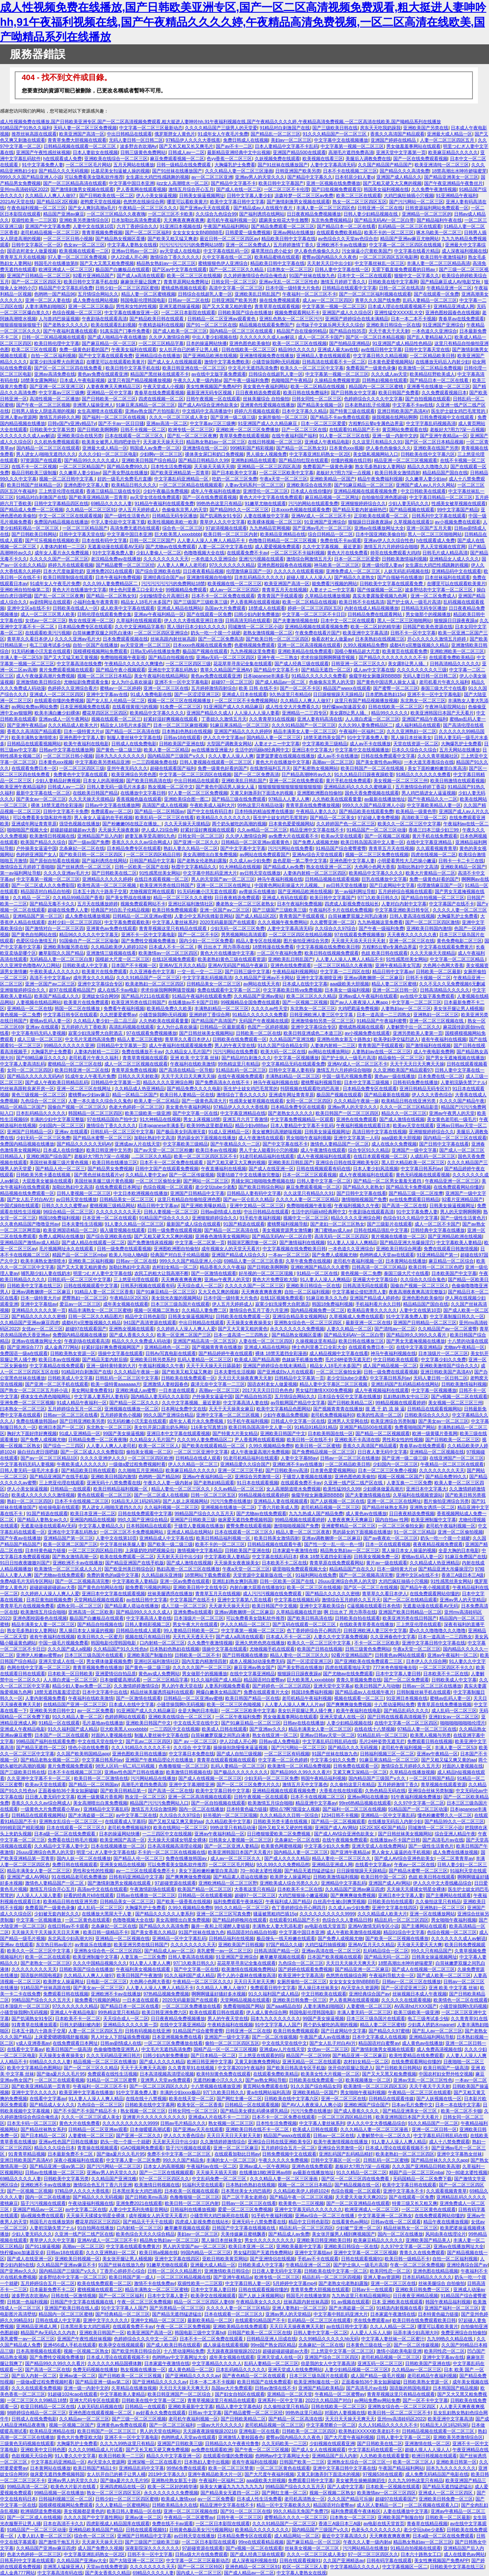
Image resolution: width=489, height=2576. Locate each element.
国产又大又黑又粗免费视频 (107, 263)
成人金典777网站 (61, 1347)
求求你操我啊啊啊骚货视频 (328, 657)
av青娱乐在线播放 (257, 891)
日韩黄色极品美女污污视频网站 (201, 2529)
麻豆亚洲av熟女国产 (254, 1667)
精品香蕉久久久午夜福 (222, 1267)
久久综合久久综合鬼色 (422, 1279)
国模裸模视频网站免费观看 (100, 651)
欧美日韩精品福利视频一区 (121, 1488)
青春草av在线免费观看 (461, 318)
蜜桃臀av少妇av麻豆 (89, 1094)
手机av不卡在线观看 (318, 2258)
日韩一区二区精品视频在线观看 (53, 337)
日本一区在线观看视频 (388, 1544)
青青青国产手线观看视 (279, 595)
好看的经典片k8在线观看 (89, 1895)
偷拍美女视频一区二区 (148, 1451)
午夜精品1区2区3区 (129, 1297)
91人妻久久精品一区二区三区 (134, 1223)
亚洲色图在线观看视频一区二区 (101, 2412)
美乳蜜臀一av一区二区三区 (224, 1950)
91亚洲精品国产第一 (437, 1254)
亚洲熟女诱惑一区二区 (432, 1507)
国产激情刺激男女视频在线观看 (82, 189)
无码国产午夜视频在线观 (263, 1020)
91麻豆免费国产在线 (465, 1556)
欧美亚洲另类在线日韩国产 (167, 885)
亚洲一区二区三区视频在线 (437, 1020)
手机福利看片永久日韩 (378, 1304)
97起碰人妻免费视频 (378, 817)
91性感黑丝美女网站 (159, 872)
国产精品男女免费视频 (110, 1168)
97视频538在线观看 (382, 2474)
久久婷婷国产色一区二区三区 (345, 823)
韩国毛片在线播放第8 (55, 263)
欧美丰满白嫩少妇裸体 (57, 712)
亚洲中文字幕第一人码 (356, 1137)
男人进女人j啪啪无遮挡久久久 (46, 454)
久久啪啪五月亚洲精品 (140, 1470)
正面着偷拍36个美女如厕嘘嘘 (67, 1790)
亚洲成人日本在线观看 (244, 694)
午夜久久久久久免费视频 (283, 2160)
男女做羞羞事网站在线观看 (413, 146)
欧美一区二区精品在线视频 (318, 386)
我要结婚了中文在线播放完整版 (248, 1174)
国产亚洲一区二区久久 (196, 842)
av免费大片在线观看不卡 (294, 835)
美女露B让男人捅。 (407, 663)
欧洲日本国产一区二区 (61, 1427)
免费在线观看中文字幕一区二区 (229, 989)
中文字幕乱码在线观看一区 (375, 2449)
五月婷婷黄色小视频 (120, 1414)
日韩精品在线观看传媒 (391, 2098)
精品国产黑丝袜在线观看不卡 (159, 374)
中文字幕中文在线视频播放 (341, 140)
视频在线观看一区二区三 (116, 718)
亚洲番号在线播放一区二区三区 (438, 386)
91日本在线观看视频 (257, 1482)
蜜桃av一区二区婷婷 (120, 688)
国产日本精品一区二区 (213, 2055)
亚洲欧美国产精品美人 (428, 2240)
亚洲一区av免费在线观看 (185, 1581)
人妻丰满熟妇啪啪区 (45, 306)
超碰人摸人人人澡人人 (309, 577)
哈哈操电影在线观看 (59, 1507)
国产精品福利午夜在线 (439, 220)
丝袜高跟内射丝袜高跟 (173, 638)
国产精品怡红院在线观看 (303, 460)
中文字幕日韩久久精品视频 (380, 355)
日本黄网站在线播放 (405, 1260)
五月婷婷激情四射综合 (213, 688)
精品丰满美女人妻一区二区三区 (305, 731)
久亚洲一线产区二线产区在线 (354, 1482)
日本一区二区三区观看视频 (309, 1174)
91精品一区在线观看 (59, 1722)
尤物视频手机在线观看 (272, 1648)
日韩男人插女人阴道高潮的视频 (43, 411)
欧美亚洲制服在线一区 (316, 2381)
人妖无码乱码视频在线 (406, 571)
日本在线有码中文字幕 (104, 540)
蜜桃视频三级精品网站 (112, 1205)
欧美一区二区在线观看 (47, 1956)
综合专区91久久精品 (368, 1150)
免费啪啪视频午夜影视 (122, 657)
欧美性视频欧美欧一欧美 (172, 521)
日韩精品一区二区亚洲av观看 (97, 2129)
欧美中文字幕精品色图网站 (283, 1408)
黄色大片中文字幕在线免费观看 (270, 497)
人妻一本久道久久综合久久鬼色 (99, 1100)
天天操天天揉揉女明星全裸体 (177, 1839)
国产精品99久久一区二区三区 (239, 509)
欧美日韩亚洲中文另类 (108, 1150)
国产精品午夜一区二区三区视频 (301, 2197)
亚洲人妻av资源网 (18, 417)
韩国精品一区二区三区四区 (95, 1113)
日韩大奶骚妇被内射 (80, 2024)
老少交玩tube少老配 (215, 1187)
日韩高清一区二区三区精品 (379, 1267)
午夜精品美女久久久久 (258, 2301)
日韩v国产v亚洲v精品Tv (72, 423)
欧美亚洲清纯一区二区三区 (442, 164)
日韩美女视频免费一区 (376, 1556)
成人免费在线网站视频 (95, 300)
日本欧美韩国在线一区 (330, 1433)
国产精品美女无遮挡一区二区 (230, 2492)
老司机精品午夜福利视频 (307, 1698)
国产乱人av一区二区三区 (437, 2030)
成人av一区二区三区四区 (327, 300)
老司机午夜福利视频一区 (231, 220)
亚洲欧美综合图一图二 (186, 799)
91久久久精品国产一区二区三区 (335, 133)
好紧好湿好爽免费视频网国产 (111, 1347)
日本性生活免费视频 (171, 466)
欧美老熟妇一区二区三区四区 (154, 983)
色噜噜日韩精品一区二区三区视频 (283, 540)
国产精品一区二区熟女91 (301, 447)
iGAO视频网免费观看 (141, 2147)
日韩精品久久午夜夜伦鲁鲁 (232, 2443)
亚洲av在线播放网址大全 (379, 528)
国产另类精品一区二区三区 (177, 2307)
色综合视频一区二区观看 (168, 1187)
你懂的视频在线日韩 (351, 460)
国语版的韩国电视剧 (41, 1975)
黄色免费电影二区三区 (459, 940)
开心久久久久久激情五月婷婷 (437, 638)
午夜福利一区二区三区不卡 (309, 294)
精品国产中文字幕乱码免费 (66, 287)
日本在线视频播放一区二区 (118, 1846)
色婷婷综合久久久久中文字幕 (373, 398)
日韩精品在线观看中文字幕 (349, 287)
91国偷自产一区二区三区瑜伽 (88, 940)
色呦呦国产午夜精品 (291, 380)
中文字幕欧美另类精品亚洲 (102, 762)
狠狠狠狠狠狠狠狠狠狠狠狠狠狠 (289, 786)
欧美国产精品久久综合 (43, 842)
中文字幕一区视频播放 (296, 1057)
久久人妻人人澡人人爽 (231, 755)
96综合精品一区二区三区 (68, 1211)
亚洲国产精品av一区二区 (38, 2209)
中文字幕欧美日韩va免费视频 (292, 989)
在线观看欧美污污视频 (47, 632)
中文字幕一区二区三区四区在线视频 (406, 244)
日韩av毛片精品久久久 (183, 2123)
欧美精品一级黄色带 (416, 811)
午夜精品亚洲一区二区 (449, 287)
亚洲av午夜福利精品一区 (159, 614)
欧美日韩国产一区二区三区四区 (347, 1113)
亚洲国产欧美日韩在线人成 (71, 2307)
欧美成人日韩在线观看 (224, 1729)
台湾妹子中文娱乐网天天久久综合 (330, 324)
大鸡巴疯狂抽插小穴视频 (409, 195)
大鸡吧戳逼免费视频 (358, 1008)
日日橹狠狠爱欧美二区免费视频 (279, 1833)
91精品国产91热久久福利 (25, 127)
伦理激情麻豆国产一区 (248, 571)
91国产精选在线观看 (243, 1223)
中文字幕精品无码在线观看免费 (293, 1063)
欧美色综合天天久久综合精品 (145, 2234)
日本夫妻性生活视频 (82, 1223)
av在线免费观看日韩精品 (414, 1199)
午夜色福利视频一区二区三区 (36, 207)
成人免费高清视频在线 (439, 2049)
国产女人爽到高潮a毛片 (92, 207)
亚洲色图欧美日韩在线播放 (139, 1753)
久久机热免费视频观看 (56, 441)
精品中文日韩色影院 (145, 1316)
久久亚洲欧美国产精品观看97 (402, 1070)
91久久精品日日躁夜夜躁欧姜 (363, 774)
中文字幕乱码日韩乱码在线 (329, 1741)
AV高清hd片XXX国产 (415, 2006)
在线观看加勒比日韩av (237, 2153)
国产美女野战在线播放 (125, 472)
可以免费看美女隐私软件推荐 (94, 176)
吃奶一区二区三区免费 (234, 478)
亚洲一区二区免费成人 (248, 244)
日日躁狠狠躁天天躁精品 (338, 694)
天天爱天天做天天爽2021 (360, 2197)
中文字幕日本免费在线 (191, 1753)
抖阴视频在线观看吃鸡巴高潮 (310, 1088)
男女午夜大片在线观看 (195, 1624)
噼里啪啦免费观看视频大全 (299, 1568)
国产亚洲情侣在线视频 (272, 2258)
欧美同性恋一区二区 (390, 2270)
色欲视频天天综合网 (32, 2455)
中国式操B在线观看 (19, 1205)
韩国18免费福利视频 (59, 1217)
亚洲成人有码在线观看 (284, 897)
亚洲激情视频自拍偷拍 (209, 577)
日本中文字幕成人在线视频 (379, 2036)
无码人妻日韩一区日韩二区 (136, 140)
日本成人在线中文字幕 (305, 983)
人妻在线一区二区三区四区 (266, 1341)
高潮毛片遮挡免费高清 (351, 152)
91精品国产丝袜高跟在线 (46, 1987)
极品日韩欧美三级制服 (34, 472)
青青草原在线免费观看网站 (336, 1562)
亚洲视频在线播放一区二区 (131, 1408)
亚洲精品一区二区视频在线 (437, 1451)
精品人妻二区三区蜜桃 (394, 983)
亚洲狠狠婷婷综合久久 (363, 503)
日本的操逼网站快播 (206, 343)
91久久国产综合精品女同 (283, 1045)
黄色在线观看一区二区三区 (104, 1494)
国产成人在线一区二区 (238, 189)
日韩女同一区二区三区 (233, 281)
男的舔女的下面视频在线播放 (206, 1137)
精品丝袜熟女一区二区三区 (410, 2227)
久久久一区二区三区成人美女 (178, 417)
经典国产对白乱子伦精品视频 (120, 909)
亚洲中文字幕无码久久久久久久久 (308, 2209)
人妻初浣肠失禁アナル (463, 1082)
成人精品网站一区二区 (296, 2535)
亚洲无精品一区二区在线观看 (311, 2061)
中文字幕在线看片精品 (416, 250)
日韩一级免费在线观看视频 (175, 1230)
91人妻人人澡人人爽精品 (352, 1242)
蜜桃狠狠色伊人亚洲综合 (223, 263)
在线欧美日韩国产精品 (95, 792)
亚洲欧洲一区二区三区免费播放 (247, 429)
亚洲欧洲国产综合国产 (49, 1156)
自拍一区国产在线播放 (95, 645)
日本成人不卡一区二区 (172, 946)
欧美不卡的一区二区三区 (389, 232)
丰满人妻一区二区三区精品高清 (438, 263)
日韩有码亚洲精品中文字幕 (136, 1876)
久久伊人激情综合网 (169, 337)
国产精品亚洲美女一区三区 (451, 176)
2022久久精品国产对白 (328, 2400)
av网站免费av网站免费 (35, 706)
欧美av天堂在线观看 (341, 835)
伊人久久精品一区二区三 (193, 1464)
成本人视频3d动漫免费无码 (256, 1661)
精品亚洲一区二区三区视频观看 (405, 460)
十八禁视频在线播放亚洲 (215, 2086)
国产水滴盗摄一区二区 (90, 1815)
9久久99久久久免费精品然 (282, 1864)
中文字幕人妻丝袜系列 (174, 922)
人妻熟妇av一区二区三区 (406, 1008)
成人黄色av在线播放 (366, 1513)
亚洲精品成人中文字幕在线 (166, 1538)
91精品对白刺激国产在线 (285, 127)
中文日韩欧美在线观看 (423, 491)
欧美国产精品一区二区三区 (205, 1889)
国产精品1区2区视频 (57, 201)
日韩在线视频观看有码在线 (323, 1168)
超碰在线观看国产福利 (172, 768)
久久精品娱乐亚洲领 (161, 1575)
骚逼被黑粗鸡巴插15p (275, 1913)
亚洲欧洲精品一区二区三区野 (227, 1882)
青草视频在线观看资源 (443, 1784)
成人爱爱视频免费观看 (277, 546)
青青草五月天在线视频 (22, 257)
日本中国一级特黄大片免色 (292, 287)
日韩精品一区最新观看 (222, 1026)
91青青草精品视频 (26, 2153)
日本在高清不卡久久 (63, 2523)
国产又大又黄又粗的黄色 (227, 306)
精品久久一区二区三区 (404, 1113)
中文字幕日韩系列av (421, 1168)
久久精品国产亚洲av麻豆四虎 (29, 1322)
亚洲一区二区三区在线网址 (224, 885)
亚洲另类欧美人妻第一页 (418, 1033)
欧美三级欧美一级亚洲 (147, 1113)
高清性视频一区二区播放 (54, 398)
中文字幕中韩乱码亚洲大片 (210, 872)
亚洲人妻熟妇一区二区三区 (299, 2307)
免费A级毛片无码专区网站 (26, 1581)
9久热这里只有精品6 (290, 694)
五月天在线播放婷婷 (97, 903)
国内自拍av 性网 (391, 1519)
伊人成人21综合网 (159, 829)
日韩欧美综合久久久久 (427, 1414)
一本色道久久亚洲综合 (434, 330)
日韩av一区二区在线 (188, 300)
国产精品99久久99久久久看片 (416, 1334)
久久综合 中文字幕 (192, 1747)
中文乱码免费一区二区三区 (219, 2178)
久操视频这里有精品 (315, 1341)
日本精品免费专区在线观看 (85, 626)
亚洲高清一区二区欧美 (90, 1611)
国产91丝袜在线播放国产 (283, 164)
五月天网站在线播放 (133, 164)
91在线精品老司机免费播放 (78, 1876)
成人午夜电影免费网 (433, 1051)
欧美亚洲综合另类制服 (393, 1421)
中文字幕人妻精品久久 (101, 1525)
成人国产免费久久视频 (100, 2548)
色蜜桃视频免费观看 (254, 645)
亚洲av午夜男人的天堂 (452, 1113)
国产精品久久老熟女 (354, 577)
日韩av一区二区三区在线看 (70, 1414)
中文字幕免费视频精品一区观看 (302, 1119)
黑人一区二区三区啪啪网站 (435, 534)
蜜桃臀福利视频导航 (321, 1082)
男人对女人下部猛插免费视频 (120, 2036)
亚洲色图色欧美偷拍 (249, 343)
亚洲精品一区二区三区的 (427, 213)
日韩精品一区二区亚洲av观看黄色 (222, 318)
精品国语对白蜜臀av (264, 1679)
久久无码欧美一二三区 (284, 2443)
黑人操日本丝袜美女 (411, 737)
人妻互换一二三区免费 (409, 1482)
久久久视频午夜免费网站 (282, 922)
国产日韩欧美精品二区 (350, 1402)
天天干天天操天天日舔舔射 (213, 1365)
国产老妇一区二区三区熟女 (337, 1223)
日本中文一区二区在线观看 (364, 275)
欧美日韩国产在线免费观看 (264, 2381)
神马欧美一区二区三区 (336, 564)
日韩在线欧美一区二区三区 (248, 349)
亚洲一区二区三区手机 (240, 1470)
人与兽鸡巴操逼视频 (59, 318)
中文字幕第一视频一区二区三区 (352, 146)
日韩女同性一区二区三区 (316, 398)
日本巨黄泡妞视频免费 (49, 1599)
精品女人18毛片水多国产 (146, 601)
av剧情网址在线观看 (50, 601)
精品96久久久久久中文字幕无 (88, 934)
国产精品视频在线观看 (411, 509)
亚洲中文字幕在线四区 (394, 1907)
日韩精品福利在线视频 (231, 1938)
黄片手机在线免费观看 (348, 780)
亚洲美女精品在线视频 (122, 1864)
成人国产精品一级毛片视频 (378, 2375)
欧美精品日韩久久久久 (134, 484)
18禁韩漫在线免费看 (272, 946)
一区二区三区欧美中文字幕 (286, 472)
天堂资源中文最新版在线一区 (263, 1575)
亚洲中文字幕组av (39, 1304)
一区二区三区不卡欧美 (170, 213)
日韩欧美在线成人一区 (75, 608)
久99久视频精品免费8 (365, 645)
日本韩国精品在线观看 (148, 1525)
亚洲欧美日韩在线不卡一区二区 (258, 2129)
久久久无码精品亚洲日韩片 (113, 2055)
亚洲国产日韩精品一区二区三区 (38, 275)
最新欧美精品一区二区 (210, 2320)
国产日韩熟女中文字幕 (353, 392)
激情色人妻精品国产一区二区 (339, 1143)
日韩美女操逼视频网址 (201, 195)
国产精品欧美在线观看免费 (366, 811)
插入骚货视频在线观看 (122, 1230)
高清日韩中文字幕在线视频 (379, 1131)
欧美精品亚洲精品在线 (282, 534)
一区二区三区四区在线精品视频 (300, 934)
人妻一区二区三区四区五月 (447, 140)
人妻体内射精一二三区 (62, 546)
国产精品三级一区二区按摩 (416, 1193)
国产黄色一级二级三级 (118, 749)
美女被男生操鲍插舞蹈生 (360, 2480)
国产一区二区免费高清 (220, 638)
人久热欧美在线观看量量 (337, 799)
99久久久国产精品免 (183, 2160)
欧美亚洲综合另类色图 (134, 774)
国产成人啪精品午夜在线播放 (117, 337)
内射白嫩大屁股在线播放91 (257, 1587)
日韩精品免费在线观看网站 (375, 614)
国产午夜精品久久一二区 (432, 799)
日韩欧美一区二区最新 (438, 971)
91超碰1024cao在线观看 (72, 2394)
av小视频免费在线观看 (457, 521)
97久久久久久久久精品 (232, 564)
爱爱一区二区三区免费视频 (245, 2209)
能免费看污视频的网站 (334, 583)
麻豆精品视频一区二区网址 (332, 497)
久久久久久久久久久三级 (422, 669)
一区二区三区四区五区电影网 (388, 257)
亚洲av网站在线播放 (293, 232)
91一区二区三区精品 (414, 1531)
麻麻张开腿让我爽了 (140, 281)
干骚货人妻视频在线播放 (307, 1476)
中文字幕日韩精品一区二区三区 (441, 497)
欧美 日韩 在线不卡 (258, 688)
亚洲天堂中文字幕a (333, 1685)
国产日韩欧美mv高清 (286, 1470)
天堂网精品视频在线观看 (99, 1599)
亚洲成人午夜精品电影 (327, 441)
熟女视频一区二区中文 (170, 786)
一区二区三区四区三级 (188, 663)
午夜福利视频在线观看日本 (363, 1125)
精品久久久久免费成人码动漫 (141, 1341)
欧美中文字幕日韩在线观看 (409, 2184)
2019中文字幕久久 (167, 2474)
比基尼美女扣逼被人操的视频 (120, 170)
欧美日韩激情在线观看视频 (457, 780)
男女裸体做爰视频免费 (108, 1661)
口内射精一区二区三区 (162, 1642)
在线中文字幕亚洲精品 (429, 842)
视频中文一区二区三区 (305, 1217)
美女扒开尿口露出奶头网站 (161, 1427)
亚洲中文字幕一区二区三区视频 (228, 1414)
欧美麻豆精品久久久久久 (453, 152)
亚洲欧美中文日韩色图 (43, 2449)
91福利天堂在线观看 (202, 2184)
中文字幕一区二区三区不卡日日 (313, 614)
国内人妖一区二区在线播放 (84, 1858)
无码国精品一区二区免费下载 (422, 2178)
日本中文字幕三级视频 (367, 1082)
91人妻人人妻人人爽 (150, 1963)
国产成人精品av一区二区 (281, 682)
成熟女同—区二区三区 (79, 1605)
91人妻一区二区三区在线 (344, 435)
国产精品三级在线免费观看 (239, 799)
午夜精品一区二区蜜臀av (340, 2394)
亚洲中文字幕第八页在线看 (244, 1599)
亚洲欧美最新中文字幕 (298, 2246)
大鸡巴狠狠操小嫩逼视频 (303, 1895)
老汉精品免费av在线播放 (116, 558)
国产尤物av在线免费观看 (170, 546)
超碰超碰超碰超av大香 (73, 829)
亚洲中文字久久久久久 (34, 2092)
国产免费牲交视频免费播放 (149, 940)
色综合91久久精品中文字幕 (410, 1217)
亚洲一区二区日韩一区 (394, 989)
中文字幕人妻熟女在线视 (132, 244)
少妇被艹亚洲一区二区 (358, 2227)
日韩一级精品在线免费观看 (184, 164)
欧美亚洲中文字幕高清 (365, 632)
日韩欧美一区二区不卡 (197, 1655)
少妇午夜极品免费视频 (165, 491)
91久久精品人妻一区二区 (77, 1716)
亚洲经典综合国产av (163, 577)
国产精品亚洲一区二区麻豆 (362, 1969)
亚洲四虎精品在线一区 (122, 2486)
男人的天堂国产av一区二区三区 (223, 879)
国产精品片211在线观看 (145, 996)
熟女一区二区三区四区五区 (359, 201)
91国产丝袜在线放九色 (312, 275)
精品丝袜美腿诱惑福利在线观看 (162, 1692)
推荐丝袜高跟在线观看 (34, 133)
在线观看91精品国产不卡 (354, 429)
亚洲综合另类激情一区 (257, 1476)
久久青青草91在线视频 (272, 718)
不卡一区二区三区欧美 (376, 1642)
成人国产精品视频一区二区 (390, 1365)
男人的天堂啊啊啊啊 (460, 1211)
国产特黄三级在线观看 (352, 411)
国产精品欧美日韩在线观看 (157, 318)
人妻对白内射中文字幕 (404, 903)
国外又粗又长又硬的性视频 (285, 1827)
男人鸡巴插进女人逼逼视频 (428, 792)
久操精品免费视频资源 (337, 380)
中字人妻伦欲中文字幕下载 (118, 521)
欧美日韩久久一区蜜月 (99, 1636)
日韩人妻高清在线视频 (412, 916)
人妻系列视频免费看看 (227, 1685)
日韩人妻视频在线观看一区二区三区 (216, 762)
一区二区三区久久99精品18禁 (37, 2400)
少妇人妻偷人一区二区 (158, 552)
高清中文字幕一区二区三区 (236, 287)
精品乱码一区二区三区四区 (401, 1919)
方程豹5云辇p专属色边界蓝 (375, 423)
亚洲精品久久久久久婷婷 (107, 879)
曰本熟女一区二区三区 (289, 269)
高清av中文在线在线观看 (102, 1889)
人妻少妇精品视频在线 (349, 1722)
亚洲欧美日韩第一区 (456, 2461)
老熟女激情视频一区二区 (268, 632)
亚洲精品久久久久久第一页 (39, 1310)
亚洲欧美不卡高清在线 (357, 1439)
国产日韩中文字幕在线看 (444, 1143)
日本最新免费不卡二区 (71, 2153)
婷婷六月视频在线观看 (256, 411)
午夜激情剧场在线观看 (152, 1889)
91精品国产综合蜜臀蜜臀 (341, 848)
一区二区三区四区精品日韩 (153, 854)
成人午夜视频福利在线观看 (324, 1156)
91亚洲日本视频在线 (180, 226)
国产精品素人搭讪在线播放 (131, 1605)
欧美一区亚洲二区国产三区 (184, 1334)
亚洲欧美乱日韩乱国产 (257, 294)
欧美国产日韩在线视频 (319, 1648)
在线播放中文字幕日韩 (143, 792)
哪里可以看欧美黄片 (187, 201)
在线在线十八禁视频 (374, 1729)
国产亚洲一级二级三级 (233, 417)
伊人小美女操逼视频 (156, 195)
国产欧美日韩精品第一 (122, 1790)
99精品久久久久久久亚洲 (69, 1045)
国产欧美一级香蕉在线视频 (184, 1901)
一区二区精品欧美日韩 (432, 355)
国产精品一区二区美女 (332, 817)
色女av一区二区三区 (84, 244)
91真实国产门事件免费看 (125, 330)
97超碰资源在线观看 (175, 1882)
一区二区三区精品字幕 (161, 343)
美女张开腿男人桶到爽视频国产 (343, 2234)
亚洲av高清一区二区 (166, 423)
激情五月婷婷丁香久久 (343, 281)
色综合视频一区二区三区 (77, 312)
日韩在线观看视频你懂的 (263, 2289)
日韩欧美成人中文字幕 (85, 965)
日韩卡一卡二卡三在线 (461, 860)
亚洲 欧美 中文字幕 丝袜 (194, 1057)
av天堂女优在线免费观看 (155, 497)
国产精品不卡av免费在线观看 (339, 417)
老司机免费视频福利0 (332, 1414)
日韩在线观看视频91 (361, 2258)
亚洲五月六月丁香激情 (245, 1119)
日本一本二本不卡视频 (413, 318)
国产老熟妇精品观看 (214, 1482)
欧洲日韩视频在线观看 (434, 2455)
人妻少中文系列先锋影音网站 (203, 916)
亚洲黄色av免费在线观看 (111, 928)
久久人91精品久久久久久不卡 (141, 1747)
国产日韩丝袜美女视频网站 (206, 1033)
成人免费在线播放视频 (87, 916)
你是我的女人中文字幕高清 (328, 2363)
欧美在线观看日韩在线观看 (216, 2012)
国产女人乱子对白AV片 (30, 1199)
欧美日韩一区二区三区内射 (230, 534)
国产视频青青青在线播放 (217, 1347)
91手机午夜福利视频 (260, 1217)
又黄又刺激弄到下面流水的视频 (262, 792)
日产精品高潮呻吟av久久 (306, 774)
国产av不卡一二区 (234, 146)
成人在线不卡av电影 (117, 989)
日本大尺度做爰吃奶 (63, 571)
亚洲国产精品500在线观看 (299, 152)
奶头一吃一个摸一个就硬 (215, 632)
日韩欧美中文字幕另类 (52, 429)
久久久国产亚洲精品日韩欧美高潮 (426, 2166)
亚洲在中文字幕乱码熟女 (173, 669)
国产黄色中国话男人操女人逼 (387, 682)
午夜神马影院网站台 (445, 706)
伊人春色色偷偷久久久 (316, 250)
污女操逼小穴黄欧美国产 (367, 250)
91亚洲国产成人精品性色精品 (401, 343)
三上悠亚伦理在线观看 (61, 491)
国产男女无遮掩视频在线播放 (455, 1057)
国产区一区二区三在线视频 (371, 1587)
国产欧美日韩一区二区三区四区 (277, 638)
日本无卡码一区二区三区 (32, 2123)
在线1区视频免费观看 (173, 959)
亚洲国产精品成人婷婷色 (374, 1297)
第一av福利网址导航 (20, 872)
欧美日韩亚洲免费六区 (164, 2012)
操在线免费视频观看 (279, 300)
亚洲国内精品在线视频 (92, 1519)
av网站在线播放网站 (328, 1051)
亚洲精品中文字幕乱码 (106, 1809)
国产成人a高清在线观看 (140, 275)
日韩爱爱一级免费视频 (247, 232)
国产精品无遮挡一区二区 (326, 669)
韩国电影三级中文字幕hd (200, 2332)
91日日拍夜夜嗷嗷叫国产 (25, 1562)
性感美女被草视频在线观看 (458, 503)
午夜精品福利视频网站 (295, 971)
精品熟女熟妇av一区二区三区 (166, 263)
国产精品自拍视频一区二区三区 (432, 897)
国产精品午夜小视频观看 (120, 669)
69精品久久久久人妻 (111, 503)
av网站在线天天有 (261, 983)
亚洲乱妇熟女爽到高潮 (234, 1581)
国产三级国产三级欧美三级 (200, 601)
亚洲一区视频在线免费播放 (333, 183)
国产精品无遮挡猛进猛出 (309, 1870)
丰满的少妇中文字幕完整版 (57, 1119)
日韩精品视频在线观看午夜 (274, 1544)
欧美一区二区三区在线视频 (194, 275)
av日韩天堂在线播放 (260, 872)
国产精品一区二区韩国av (159, 811)
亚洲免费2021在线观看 (109, 571)
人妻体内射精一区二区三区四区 (314, 872)
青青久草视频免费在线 (358, 1679)
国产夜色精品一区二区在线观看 (254, 2375)
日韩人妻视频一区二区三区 (84, 1193)
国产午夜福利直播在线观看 (70, 330)
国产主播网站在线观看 (448, 1895)
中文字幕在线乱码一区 (226, 250)
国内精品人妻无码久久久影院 (160, 1396)
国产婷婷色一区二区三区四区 (281, 1685)
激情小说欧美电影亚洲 (399, 2351)
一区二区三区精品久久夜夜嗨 (116, 213)
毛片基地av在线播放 (102, 1722)
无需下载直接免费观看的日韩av (403, 269)
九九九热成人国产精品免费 (316, 1513)
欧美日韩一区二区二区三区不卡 (399, 2412)
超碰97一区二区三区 (231, 682)
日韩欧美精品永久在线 (174, 2505)
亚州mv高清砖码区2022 (24, 189)
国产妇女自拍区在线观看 (240, 2394)
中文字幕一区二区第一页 (200, 1242)
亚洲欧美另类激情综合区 (84, 220)
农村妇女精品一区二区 (174, 1267)
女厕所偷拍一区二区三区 (283, 417)
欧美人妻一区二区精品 (166, 749)
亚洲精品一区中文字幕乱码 (388, 1815)
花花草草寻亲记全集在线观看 (242, 663)
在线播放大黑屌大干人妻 (107, 1913)
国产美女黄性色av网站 (378, 762)
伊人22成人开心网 (129, 257)
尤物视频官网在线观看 (152, 891)
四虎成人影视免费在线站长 (352, 903)
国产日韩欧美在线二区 (114, 872)
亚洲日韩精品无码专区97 (424, 1088)
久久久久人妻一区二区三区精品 (307, 1199)
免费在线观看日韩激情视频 (451, 1248)
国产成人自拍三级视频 (239, 1753)
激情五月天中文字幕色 (305, 1784)
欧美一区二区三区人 (158, 1445)
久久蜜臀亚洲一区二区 (332, 922)
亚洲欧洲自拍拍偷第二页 (25, 589)
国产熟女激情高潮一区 (74, 1556)
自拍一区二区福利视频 (53, 355)
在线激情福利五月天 (270, 768)
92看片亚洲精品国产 (93, 275)
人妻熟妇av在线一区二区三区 (381, 1051)
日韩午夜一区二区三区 (239, 2517)
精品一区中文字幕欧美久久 (283, 2505)
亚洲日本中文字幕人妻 (400, 1895)
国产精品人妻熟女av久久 (42, 1519)
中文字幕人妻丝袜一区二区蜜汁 (392, 2338)
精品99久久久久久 (296, 349)
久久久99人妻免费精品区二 (111, 583)
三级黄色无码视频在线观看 (27, 2443)
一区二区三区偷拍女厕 (158, 1180)
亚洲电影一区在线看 (259, 2431)
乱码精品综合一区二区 (385, 1950)
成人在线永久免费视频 (394, 1143)
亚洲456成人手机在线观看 (69, 2344)
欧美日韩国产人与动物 (377, 1685)
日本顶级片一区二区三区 (443, 1353)
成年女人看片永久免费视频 (62, 552)
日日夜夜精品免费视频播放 (314, 213)
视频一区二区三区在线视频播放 (180, 700)
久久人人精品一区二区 (392, 2326)
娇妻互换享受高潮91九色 (150, 835)
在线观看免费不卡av (247, 552)
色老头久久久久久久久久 (376, 2529)
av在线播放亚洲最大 (212, 749)
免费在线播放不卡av (142, 1051)
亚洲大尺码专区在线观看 (94, 2400)
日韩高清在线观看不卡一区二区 (333, 361)
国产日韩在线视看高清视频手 (396, 1716)
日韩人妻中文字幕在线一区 (342, 269)
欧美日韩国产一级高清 (68, 2049)
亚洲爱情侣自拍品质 (115, 1673)
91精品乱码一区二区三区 (241, 1070)
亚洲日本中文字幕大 (312, 749)
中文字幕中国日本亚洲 (131, 183)
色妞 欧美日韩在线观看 (384, 953)
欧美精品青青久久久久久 (372, 1310)
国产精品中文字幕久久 (309, 176)
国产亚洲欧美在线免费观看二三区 (369, 1661)
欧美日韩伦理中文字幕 (56, 343)
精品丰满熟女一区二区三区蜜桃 (99, 1310)
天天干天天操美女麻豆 (231, 1408)
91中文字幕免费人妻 (42, 164)
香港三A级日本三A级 (462, 1575)
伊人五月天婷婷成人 (138, 509)
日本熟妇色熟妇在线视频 (187, 731)
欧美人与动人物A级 (128, 1254)
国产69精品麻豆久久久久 (41, 1057)
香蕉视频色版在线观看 (138, 799)
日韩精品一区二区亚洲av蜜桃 (142, 916)
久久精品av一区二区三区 (417, 2369)
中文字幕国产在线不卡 (451, 903)
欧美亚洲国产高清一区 (81, 133)
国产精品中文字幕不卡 (233, 183)
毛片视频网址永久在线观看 (67, 1248)
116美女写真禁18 (208, 1427)
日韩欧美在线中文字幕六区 (428, 454)
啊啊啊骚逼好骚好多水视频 (218, 1993)
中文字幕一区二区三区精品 (457, 959)
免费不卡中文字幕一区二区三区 (179, 2153)
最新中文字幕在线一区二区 (43, 792)
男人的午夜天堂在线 (235, 1045)
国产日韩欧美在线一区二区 (106, 195)
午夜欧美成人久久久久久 (54, 971)
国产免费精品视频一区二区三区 (323, 1451)
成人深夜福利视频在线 (464, 250)
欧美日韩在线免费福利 (305, 392)
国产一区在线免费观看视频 (420, 158)
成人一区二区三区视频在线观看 (136, 1063)
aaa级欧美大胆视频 (349, 983)
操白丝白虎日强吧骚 (37, 1451)
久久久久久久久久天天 (166, 558)
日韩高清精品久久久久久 (455, 663)
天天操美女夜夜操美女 (249, 1322)
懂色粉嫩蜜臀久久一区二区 (444, 1815)
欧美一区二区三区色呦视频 (234, 1704)
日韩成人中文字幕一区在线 (298, 1421)
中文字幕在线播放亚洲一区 (131, 312)
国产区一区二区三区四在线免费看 (68, 367)
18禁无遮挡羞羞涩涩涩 (57, 1692)
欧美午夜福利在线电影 (86, 743)
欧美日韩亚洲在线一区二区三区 (194, 367)
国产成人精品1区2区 (256, 916)
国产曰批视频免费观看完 (336, 189)
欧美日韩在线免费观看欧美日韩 (424, 2320)
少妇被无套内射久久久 (56, 1913)
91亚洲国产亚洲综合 (443, 324)
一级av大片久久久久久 (219, 2424)
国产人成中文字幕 (345, 2486)
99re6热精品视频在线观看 (365, 1802)
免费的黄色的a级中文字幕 (113, 1575)
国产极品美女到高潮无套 (181, 1131)
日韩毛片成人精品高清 (445, 552)
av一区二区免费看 (95, 1710)
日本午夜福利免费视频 (118, 577)
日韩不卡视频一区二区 (143, 429)
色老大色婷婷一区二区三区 (136, 1106)
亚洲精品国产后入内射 (99, 835)
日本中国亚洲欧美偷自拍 (380, 534)
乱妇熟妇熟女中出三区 (406, 1396)
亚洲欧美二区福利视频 (90, 1260)
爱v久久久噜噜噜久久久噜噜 (437, 1630)
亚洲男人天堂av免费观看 (166, 2080)
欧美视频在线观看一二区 (84, 250)
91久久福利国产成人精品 (216, 1679)
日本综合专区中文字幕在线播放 (349, 1396)
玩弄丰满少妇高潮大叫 (415, 2332)
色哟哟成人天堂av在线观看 (387, 1254)
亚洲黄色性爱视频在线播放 (267, 404)
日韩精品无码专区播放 (174, 515)
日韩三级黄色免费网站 (143, 152)
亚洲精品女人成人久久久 (454, 558)
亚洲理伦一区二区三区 (265, 491)
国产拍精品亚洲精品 (349, 343)
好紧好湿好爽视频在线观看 (171, 718)
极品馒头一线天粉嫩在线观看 (285, 1938)
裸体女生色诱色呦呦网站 (46, 1396)
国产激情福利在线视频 (428, 1045)
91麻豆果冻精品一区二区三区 (145, 404)
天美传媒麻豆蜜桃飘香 (243, 2234)
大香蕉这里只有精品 (254, 1889)
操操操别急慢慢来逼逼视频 (241, 1747)
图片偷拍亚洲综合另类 (306, 940)
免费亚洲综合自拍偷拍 (463, 2332)
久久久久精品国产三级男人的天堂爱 (221, 127)
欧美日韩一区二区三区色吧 (435, 1267)
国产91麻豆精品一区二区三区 (363, 484)
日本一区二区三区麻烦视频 (180, 725)
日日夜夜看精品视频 (203, 571)
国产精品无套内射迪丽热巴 (359, 509)
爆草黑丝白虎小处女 (271, 250)
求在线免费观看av (371, 2320)
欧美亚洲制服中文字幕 (433, 1519)
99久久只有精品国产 (431, 1950)
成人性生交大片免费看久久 (292, 706)
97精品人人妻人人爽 (288, 799)
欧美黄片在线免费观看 (104, 971)
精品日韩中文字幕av (392, 971)
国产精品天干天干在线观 (148, 2221)
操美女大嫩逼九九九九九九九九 (231, 2486)
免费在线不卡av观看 (340, 540)
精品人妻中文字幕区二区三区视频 (334, 1384)
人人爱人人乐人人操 (370, 2332)
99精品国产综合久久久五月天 (204, 1513)
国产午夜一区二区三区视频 (43, 404)
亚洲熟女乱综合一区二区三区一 (70, 1821)
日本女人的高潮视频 (103, 780)
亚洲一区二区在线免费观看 (296, 780)
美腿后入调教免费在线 (368, 158)
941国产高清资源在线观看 (149, 1322)
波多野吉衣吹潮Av (138, 146)
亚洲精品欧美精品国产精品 (96, 2529)
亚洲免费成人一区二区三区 (353, 571)
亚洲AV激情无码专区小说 (373, 1926)
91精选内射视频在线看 (399, 2307)
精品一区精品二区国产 (134, 1094)
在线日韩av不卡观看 (68, 1926)
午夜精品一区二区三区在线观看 (452, 1464)
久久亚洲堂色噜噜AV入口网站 (30, 965)
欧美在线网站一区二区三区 (180, 1827)
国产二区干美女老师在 (244, 2197)
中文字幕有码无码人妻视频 (39, 1033)
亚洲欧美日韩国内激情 (429, 928)
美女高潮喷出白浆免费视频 (210, 854)
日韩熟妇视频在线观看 (384, 380)
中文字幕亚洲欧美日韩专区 (402, 909)
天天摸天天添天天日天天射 (359, 940)
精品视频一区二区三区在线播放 (104, 2061)
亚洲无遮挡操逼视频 (179, 306)
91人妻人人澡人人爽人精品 (96, 2098)
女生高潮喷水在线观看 (99, 411)
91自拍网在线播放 (95, 2227)
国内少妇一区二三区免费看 (206, 940)
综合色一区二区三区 (182, 528)
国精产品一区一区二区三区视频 (225, 2049)
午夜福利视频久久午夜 (356, 1205)
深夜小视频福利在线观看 (79, 2160)
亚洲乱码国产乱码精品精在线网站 (405, 1384)
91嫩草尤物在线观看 (265, 503)
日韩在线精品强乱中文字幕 (381, 1230)
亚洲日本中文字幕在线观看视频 (178, 1433)
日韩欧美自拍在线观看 (357, 1618)
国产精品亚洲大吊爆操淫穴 (407, 1242)
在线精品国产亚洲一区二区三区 (74, 1704)
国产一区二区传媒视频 (191, 1174)
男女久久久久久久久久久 (269, 2240)
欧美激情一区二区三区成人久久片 (68, 1568)
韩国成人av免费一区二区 (155, 447)
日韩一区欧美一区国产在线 (142, 866)
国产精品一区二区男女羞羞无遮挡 (387, 1180)
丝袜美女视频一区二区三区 (312, 2548)
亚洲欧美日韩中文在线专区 (200, 1587)
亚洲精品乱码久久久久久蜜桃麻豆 (358, 786)
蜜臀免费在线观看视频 (248, 1525)
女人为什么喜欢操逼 (131, 682)
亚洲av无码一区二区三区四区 (225, 657)
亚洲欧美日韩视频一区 (77, 2258)
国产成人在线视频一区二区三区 (210, 1778)
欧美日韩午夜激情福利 (443, 257)
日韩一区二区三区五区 (213, 1494)
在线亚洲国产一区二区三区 (456, 1458)
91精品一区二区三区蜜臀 (112, 2080)
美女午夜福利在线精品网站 (161, 675)
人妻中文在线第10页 (93, 226)
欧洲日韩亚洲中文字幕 (209, 2061)
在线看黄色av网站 (350, 2221)
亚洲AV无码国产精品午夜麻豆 (238, 965)
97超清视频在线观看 (226, 528)
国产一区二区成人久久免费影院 (43, 885)
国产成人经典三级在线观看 (301, 663)
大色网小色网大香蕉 (374, 866)
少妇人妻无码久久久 (408, 503)
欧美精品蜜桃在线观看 (277, 257)
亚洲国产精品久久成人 (209, 712)
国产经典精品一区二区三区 (122, 2314)
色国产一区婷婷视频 (267, 1026)
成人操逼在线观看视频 (225, 2344)
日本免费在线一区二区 (440, 1076)
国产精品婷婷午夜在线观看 (225, 1353)
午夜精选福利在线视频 (161, 324)
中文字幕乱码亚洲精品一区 (182, 478)
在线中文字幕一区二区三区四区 (406, 1722)
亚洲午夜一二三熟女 (277, 657)
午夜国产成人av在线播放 (325, 2036)
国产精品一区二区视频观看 (382, 1433)
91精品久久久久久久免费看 (318, 675)
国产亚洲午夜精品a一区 (444, 435)
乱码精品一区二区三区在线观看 (409, 226)
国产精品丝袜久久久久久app (439, 2160)
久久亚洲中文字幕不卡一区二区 (39, 1778)
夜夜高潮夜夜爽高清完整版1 (417, 1291)
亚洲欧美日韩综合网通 (398, 1248)
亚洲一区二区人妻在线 (47, 300)
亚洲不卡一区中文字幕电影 (182, 682)
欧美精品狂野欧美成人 (432, 374)
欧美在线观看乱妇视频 (113, 324)
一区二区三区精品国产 (81, 466)
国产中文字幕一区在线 (195, 1113)
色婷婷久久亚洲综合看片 (72, 688)
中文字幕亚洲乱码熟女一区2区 (320, 454)
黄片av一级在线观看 (386, 1562)
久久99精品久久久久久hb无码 (329, 2338)
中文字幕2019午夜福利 (241, 2067)
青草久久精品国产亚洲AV (225, 669)
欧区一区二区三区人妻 (305, 2566)
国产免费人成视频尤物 (315, 842)
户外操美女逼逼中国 (36, 848)
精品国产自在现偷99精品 (302, 330)
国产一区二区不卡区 (300, 688)
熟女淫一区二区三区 (145, 1796)
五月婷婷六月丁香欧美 (83, 1026)
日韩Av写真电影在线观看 (170, 1353)
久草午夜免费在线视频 (308, 1260)
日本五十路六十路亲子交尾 (100, 891)
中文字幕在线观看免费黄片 (446, 946)
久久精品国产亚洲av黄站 (259, 996)
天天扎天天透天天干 (193, 1636)
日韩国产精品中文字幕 (152, 860)
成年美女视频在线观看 (125, 1304)
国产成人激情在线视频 (401, 1119)
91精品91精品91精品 (315, 1427)
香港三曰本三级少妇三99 (434, 829)
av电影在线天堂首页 (325, 1926)
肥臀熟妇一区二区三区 (84, 1297)
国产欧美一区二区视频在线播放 (397, 1938)
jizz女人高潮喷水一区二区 (182, 183)
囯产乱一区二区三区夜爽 (192, 435)
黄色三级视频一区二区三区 (39, 1094)
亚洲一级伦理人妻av (382, 564)
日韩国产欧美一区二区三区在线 (259, 2332)
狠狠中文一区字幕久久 (416, 275)
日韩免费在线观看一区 (355, 1765)
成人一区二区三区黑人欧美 (48, 614)
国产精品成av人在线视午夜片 (263, 207)
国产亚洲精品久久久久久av (192, 2375)
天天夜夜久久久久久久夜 (412, 934)
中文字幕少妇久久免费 (443, 1359)
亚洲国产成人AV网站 (336, 1827)
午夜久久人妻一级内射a (197, 380)
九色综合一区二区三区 (43, 1100)
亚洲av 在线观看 (42, 1026)
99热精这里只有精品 (238, 1063)
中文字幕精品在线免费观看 (57, 1365)
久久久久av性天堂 (269, 1008)
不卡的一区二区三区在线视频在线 (171, 1852)
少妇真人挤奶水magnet (431, 2024)
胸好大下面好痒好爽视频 (32, 1433)
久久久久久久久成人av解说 (267, 337)
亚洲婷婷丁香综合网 (209, 1014)
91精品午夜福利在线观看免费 (164, 503)
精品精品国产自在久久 (351, 1568)
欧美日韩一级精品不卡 (105, 1932)
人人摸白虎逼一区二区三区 (372, 718)
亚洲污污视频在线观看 (261, 558)
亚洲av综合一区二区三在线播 (325, 2215)
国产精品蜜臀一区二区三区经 (125, 564)
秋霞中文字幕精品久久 (194, 866)
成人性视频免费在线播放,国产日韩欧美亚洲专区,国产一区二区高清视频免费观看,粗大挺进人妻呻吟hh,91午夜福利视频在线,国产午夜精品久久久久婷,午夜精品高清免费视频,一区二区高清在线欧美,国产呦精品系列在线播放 (243, 22)
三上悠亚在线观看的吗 (261, 2055)
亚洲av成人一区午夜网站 (64, 718)
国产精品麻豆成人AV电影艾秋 (451, 281)
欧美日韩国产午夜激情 (139, 1975)
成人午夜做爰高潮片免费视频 (45, 675)
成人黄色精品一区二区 (190, 2369)
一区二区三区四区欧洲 (150, 1458)
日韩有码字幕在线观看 (389, 2560)
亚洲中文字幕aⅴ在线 (107, 694)
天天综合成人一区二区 (199, 1285)
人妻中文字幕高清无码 (332, 164)
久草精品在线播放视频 (327, 595)
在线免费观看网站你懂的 (458, 1187)
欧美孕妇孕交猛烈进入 (396, 1039)
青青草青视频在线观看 (145, 1057)
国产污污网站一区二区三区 (416, 201)
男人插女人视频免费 (266, 454)
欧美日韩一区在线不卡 (309, 1439)
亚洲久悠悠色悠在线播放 (260, 1642)
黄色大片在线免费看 (347, 552)
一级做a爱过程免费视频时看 (137, 1464)
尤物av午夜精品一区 (464, 1347)
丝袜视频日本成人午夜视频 (419, 1993)
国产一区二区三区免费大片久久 (248, 1784)
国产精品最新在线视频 (386, 1094)
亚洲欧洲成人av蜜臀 (136, 1390)
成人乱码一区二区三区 (454, 1710)
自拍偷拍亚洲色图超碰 (384, 497)
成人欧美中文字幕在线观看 (127, 608)
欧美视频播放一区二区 (368, 2080)
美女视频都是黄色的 (84, 2511)
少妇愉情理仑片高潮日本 (164, 595)
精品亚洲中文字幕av (316, 1802)
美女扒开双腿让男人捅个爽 (305, 1710)
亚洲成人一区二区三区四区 (57, 694)
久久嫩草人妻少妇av (79, 472)
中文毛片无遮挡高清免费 (253, 367)
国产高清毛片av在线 (443, 1839)
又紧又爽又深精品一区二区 (360, 1772)
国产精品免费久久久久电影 (194, 1088)
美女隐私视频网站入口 (375, 454)
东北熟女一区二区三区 (422, 700)
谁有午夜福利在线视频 (443, 1039)
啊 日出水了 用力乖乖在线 (224, 946)
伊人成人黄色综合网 (266, 2012)
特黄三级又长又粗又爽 (414, 2203)
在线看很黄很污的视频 (134, 706)
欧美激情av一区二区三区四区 (168, 953)
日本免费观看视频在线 (125, 638)
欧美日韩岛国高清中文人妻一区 (372, 842)
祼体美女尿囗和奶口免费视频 (214, 454)
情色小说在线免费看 (88, 1747)
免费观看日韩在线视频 (429, 1741)
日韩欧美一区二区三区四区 (309, 2431)
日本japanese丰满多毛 (266, 675)
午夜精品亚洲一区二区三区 (452, 1180)
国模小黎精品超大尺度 (357, 651)
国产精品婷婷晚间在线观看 (239, 1919)
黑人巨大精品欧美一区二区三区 (413, 1162)
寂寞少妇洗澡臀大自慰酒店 (57, 361)
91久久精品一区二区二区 (361, 2172)
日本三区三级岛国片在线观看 (180, 1304)
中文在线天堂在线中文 (196, 1722)
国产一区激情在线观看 (213, 1273)
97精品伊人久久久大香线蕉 (193, 140)
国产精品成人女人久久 (52, 2104)
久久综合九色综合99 (216, 213)
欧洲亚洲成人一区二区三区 (66, 269)
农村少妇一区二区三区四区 (75, 922)
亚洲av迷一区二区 (77, 2375)
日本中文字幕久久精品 (304, 411)
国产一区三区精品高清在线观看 (74, 183)
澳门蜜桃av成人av (332, 1230)
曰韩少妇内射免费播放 (256, 614)
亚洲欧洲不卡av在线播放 (341, 244)
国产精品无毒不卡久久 (52, 903)
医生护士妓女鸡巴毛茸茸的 (459, 411)
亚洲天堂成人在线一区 (61, 1661)
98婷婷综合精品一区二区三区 (36, 2412)
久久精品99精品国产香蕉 (78, 897)
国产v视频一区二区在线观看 (459, 1396)
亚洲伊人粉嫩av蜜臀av (39, 1655)
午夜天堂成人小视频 (163, 386)
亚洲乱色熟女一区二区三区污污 (291, 318)
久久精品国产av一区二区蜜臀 (447, 1328)
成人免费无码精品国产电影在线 (436, 2474)
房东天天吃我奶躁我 (380, 127)
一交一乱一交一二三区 (199, 971)
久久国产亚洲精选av (343, 2560)
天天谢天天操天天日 (163, 441)
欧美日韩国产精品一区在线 (252, 1698)
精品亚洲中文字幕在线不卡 (317, 829)
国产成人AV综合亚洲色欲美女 (208, 404)
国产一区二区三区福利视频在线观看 (375, 294)
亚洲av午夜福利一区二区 (452, 1655)
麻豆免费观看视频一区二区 (177, 158)
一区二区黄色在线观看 (87, 1919)
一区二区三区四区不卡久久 (446, 1667)
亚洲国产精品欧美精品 (321, 2387)
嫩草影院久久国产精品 (61, 953)
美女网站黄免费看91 (92, 1390)
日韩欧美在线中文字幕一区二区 (335, 2270)
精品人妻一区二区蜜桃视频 (148, 294)
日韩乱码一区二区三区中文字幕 (122, 1131)
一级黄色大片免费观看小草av (51, 1809)
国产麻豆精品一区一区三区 (109, 343)
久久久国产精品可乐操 (350, 2498)
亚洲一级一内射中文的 (394, 435)
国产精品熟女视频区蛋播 (120, 238)
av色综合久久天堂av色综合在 (348, 238)
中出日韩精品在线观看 (129, 133)
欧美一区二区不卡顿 (461, 2110)
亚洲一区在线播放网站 (432, 1913)
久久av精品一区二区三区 (262, 829)
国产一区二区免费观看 (406, 1679)
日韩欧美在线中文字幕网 (393, 281)
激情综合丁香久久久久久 (175, 257)
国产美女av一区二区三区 (41, 799)
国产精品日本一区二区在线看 (346, 226)
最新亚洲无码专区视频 (210, 392)
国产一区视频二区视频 (387, 835)
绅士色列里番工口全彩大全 (136, 589)
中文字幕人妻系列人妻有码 (101, 1396)
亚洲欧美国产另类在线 (425, 127)
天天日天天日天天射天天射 (234, 2135)
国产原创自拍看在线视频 (54, 860)
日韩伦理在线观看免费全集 (104, 614)
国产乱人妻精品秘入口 (429, 337)
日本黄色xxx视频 (346, 447)
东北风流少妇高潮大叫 (70, 1938)
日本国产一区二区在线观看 (62, 1735)
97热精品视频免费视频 (166, 1993)
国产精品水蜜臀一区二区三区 (102, 1137)
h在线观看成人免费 (62, 158)
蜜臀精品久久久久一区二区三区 (296, 2517)
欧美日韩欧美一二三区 (121, 2455)
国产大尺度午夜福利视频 (349, 2437)
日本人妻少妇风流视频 (375, 1168)
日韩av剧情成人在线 (221, 1211)
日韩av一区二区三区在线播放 (349, 1458)
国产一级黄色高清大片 (204, 1100)
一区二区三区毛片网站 (88, 164)
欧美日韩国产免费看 (398, 392)
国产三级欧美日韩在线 (335, 127)
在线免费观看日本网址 (118, 1187)
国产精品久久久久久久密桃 (39, 1316)
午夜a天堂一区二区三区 (283, 478)
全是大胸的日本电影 (458, 1550)
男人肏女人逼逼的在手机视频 (103, 817)
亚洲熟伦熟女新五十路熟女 (344, 1039)
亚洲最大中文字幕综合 (375, 1279)
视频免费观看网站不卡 (297, 312)
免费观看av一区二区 (111, 811)
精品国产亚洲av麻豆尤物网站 (409, 238)
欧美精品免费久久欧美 (169, 1008)
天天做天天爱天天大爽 (419, 1944)
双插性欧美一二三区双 (34, 220)
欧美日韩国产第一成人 (131, 2277)
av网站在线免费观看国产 (265, 854)
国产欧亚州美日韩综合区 (129, 1568)
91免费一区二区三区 (180, 706)
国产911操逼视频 (42, 2246)
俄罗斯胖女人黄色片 (175, 133)
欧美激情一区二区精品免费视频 (429, 367)
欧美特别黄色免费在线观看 (223, 2073)
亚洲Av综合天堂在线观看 (317, 854)
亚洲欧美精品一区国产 (332, 478)
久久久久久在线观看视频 (298, 571)
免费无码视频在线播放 (95, 2369)
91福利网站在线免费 (316, 1575)
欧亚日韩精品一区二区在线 (48, 2406)
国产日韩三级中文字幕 (247, 971)
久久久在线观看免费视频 (36, 2387)
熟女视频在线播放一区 (143, 2369)
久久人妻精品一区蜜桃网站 (122, 2505)
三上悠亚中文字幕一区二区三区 (342, 2351)
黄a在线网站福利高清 (268, 2092)
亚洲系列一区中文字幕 (280, 2400)
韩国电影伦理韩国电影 (143, 300)
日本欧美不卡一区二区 (77, 2018)
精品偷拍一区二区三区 (400, 1057)
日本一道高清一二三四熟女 (384, 1014)
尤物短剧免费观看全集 (86, 682)
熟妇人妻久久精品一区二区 (191, 848)
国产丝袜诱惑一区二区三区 (84, 866)
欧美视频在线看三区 (322, 158)
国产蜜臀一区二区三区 (395, 688)
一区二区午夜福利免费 (279, 953)
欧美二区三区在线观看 (358, 195)
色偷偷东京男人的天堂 (184, 509)
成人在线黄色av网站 (464, 2554)
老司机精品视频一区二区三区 (50, 232)
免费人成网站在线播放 (61, 1236)
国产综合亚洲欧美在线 (157, 571)
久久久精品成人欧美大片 (73, 725)
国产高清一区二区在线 (404, 1205)
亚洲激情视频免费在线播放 (267, 355)
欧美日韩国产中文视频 (274, 1605)
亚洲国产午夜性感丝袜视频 (43, 152)
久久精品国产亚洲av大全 (82, 2560)
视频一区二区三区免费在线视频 (376, 854)
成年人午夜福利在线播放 (215, 491)
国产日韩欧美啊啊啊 (97, 429)
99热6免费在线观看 (186, 2468)
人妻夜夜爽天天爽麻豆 (350, 1519)
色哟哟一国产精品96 (54, 294)
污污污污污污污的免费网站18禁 (191, 244)
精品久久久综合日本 (54, 2147)
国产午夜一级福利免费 (246, 380)
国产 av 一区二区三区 (195, 1741)
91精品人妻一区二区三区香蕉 (104, 1291)
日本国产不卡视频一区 (134, 965)
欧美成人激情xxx (178, 2498)
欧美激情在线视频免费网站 (248, 1969)
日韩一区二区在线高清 (401, 287)
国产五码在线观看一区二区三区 (304, 1624)
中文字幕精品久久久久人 (217, 2363)
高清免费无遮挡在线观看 (135, 528)
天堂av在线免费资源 (106, 2566)
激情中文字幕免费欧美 (226, 361)
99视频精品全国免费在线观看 (250, 1002)
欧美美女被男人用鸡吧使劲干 (111, 441)
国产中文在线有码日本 (209, 811)
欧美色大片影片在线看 (74, 2486)
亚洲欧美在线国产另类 (436, 447)
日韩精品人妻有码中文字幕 (254, 1193)
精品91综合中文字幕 (403, 1932)
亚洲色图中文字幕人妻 (86, 484)
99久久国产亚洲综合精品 (168, 1414)
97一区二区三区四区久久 (164, 2178)
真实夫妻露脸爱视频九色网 (380, 595)
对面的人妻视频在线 (111, 1735)
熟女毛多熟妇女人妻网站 (380, 466)
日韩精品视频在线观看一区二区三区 (80, 146)
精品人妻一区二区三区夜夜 (303, 1531)
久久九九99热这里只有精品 (127, 2443)
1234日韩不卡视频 (339, 1815)
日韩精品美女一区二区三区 (214, 983)
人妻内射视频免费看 (45, 1698)
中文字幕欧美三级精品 (324, 743)
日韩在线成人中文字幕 (58, 2320)
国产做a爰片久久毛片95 (61, 2073)
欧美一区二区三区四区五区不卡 (205, 1156)
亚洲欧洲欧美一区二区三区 (457, 651)
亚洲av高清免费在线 (54, 374)
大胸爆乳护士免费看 (235, 164)
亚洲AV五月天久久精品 (182, 965)
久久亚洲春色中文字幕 (152, 971)
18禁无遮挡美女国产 (323, 737)
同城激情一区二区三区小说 (255, 626)
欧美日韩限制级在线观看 (68, 577)
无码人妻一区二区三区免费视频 (85, 127)
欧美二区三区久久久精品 (311, 996)
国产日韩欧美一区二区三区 (109, 398)
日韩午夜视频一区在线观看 (213, 398)
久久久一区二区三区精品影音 (409, 1106)
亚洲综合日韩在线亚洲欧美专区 (347, 1162)
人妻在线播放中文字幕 (266, 515)
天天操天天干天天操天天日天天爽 (46, 1932)
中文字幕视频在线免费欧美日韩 (328, 946)
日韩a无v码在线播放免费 (155, 651)
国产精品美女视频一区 (319, 404)
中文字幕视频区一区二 (404, 2566)
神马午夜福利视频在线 (279, 879)
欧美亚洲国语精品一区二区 (70, 1230)
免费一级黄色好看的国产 (84, 349)
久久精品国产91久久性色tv (120, 1648)
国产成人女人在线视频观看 (175, 361)
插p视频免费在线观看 (42, 2215)
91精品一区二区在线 (317, 1273)
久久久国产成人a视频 (69, 1648)
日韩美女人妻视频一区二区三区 (240, 1839)
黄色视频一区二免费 (20, 1014)
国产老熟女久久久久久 (65, 324)
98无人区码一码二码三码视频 (125, 1765)
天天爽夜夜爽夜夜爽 (184, 220)
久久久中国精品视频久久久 (100, 1963)
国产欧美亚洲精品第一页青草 (179, 472)
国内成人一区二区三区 (198, 2572)
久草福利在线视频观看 (138, 620)
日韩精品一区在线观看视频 (205, 1895)
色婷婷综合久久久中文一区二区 (145, 2338)
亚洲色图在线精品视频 (435, 2270)
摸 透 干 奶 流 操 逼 (385, 1408)
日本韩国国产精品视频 (455, 2387)
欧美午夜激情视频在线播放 (341, 2141)
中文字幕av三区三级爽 (61, 392)
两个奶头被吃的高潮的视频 (239, 823)
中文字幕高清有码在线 (60, 2572)
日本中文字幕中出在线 (104, 1692)
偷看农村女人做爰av (332, 638)
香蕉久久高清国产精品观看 (397, 133)
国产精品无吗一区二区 (386, 1956)
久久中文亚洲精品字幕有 (139, 626)
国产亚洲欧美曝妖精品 (204, 1205)
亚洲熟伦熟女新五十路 (173, 2480)
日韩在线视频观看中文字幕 (91, 1285)
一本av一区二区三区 (288, 1254)
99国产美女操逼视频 (123, 1433)
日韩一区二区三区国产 (152, 540)
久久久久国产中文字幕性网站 (93, 2517)
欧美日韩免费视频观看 (174, 909)
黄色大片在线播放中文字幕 (79, 589)
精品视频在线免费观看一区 (27, 1193)
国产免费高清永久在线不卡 (223, 1082)
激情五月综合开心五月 (191, 189)
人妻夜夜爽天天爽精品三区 (113, 386)
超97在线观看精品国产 (72, 989)
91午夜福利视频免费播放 (416, 1796)
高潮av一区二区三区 (332, 762)
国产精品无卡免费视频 (408, 1187)
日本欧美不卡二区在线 (284, 1562)
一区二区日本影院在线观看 (188, 312)
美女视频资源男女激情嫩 (287, 1230)
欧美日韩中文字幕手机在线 (91, 281)
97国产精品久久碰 (284, 1944)
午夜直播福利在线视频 (223, 1168)
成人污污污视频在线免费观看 (273, 1593)
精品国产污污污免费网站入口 (159, 1802)
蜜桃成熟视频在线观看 (183, 287)
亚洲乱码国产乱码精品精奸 (346, 2153)
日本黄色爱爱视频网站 (390, 361)
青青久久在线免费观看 (422, 2252)
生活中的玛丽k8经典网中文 (262, 749)
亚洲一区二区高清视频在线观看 (309, 645)
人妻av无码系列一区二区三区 (254, 484)
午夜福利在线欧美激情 (192, 1063)
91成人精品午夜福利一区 (82, 1402)
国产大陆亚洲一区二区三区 (136, 2560)
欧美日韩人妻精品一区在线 (187, 1094)
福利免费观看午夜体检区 (238, 1901)
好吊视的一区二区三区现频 (266, 1273)
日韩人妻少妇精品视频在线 (371, 213)
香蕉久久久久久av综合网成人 (141, 842)
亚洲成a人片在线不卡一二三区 (218, 2117)
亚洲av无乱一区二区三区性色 (288, 281)
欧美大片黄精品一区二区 (430, 872)
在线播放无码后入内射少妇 (442, 361)
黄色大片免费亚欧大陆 (275, 1279)
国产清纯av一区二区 (394, 1328)
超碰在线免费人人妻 (68, 909)
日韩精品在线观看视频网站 (34, 743)
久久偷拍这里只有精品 (352, 1784)
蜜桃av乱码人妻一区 (50, 1020)
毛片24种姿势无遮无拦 (348, 1359)
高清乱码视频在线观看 (131, 1026)
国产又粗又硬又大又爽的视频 (392, 183)
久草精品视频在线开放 (298, 1611)
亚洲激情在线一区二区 (205, 447)
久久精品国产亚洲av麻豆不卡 (66, 2264)
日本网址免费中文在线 (183, 1408)
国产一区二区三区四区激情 (432, 922)
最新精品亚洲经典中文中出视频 (238, 152)
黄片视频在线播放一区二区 (398, 1236)
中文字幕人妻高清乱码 (22, 1063)
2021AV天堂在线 (17, 201)
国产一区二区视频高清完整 (366, 1575)
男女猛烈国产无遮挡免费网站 (262, 2252)
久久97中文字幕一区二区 (419, 1802)
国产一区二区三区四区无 (36, 281)
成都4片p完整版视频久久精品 (419, 645)
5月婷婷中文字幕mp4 (294, 2283)
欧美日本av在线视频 (216, 1150)
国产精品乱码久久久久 (406, 1710)
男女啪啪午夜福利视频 (308, 1137)
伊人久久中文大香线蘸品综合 (442, 1882)
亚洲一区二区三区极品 (90, 306)
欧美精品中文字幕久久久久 (157, 712)
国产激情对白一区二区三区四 (54, 928)
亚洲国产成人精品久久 (399, 176)
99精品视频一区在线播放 (59, 2492)
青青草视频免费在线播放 (97, 1667)
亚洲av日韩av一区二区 (134, 250)
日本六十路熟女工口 (421, 2554)
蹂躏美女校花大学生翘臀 (284, 220)
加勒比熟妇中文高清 (417, 866)
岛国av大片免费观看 (225, 608)
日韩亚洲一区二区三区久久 (358, 663)
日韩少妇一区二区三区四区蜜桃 (127, 287)
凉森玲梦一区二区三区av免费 (304, 195)
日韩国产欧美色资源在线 (427, 626)
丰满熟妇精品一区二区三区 (221, 1008)
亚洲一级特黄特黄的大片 (111, 1365)
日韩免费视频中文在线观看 (447, 417)
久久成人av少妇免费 (249, 860)
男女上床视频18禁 (201, 1119)
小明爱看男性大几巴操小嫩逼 (406, 860)
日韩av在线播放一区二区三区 (145, 1895)
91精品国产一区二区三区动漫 (376, 829)
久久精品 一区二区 (31, 897)
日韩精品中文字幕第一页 (121, 1045)
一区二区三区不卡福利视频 (297, 552)
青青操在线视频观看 (97, 2147)
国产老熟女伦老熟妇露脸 (202, 860)
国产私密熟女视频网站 (315, 768)
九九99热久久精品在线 (450, 2338)
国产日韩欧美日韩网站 (34, 534)
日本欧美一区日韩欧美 (70, 1673)
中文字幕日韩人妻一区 (247, 2283)
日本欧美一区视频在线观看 (191, 2190)
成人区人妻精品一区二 (379, 2505)
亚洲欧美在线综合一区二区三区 (116, 158)
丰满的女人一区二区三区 (231, 2160)
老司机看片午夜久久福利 (444, 682)
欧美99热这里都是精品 (209, 1125)
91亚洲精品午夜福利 (456, 195)
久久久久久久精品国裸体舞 (115, 2363)
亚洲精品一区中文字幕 (109, 392)
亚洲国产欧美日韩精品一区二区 (410, 1611)
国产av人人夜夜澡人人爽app (359, 1002)
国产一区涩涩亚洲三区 (196, 694)
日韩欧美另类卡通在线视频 (44, 1174)
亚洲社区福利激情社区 (190, 903)
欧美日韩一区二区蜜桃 (317, 1445)
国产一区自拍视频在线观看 (218, 1802)
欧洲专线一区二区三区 (190, 429)
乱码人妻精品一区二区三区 (430, 300)
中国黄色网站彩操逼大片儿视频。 (288, 885)
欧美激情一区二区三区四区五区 (375, 2086)
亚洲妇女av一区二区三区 (454, 1716)
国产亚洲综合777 (24, 1347)
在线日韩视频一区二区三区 (275, 441)
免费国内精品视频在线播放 (61, 521)
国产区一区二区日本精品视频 (375, 337)
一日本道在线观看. (177, 1390)
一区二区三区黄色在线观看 (428, 2209)
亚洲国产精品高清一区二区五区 (204, 1341)
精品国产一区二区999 (308, 2055)
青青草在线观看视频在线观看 (226, 1759)
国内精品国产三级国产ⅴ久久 (177, 755)
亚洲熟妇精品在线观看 (253, 460)
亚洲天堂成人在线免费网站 (379, 1846)
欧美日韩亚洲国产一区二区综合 (180, 2394)
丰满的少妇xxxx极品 (180, 2092)
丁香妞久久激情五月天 (224, 718)
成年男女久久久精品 (93, 977)
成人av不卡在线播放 (370, 743)
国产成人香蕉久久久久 (132, 1334)
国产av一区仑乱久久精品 (248, 1199)
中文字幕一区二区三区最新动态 (150, 127)
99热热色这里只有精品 (219, 503)
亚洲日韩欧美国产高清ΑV (403, 411)
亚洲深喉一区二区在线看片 (154, 2461)
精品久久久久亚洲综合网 (168, 1082)
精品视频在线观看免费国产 (266, 324)
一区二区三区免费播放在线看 (191, 2006)
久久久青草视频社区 (437, 755)
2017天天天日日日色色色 (267, 1390)
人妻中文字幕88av (299, 1458)
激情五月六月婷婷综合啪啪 (391, 546)
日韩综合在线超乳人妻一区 (205, 294)
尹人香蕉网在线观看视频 (141, 189)
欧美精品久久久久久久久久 (223, 817)
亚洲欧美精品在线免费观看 (305, 651)
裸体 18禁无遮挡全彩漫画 (57, 805)
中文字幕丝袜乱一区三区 (379, 263)
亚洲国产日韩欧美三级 (192, 1519)
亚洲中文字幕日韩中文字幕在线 (433, 1642)
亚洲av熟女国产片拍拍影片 (152, 411)
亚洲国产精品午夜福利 (424, 718)
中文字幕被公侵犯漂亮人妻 (359, 1291)
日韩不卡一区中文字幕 (413, 632)
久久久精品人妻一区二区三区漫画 (239, 170)
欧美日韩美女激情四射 (397, 472)
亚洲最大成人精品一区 (449, 133)
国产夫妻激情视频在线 (295, 620)
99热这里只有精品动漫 (260, 805)
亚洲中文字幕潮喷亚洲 (318, 977)
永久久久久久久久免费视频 (297, 1328)
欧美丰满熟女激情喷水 (34, 737)
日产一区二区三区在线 (304, 429)
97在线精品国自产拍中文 (112, 1119)
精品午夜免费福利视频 (380, 478)
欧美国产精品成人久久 (56, 996)
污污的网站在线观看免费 (313, 503)
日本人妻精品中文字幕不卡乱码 (286, 146)
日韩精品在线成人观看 (198, 1458)
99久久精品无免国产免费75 (301, 2511)
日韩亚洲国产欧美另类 (298, 170)
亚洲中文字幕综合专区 (100, 983)
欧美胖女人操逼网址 (290, 1876)
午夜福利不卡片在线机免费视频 (340, 909)
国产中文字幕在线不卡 (285, 1143)
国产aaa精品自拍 (283, 2006)
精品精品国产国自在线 (445, 472)
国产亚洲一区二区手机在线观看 (56, 1384)
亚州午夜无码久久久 (127, 768)
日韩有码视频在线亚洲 (147, 2030)
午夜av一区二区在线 (414, 1864)
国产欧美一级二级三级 (170, 1544)
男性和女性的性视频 (136, 306)
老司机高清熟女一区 (304, 2498)
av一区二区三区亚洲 (212, 176)
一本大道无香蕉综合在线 (429, 762)
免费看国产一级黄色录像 (371, 367)
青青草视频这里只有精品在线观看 (173, 928)
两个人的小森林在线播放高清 (246, 1975)
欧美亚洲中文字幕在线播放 (86, 2092)
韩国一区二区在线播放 (78, 1008)
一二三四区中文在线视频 (174, 1729)
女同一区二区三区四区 (29, 1070)
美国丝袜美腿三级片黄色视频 (60, 1162)
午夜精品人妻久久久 (316, 811)
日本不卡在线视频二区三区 (350, 170)
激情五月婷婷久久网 (59, 417)
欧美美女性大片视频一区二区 (330, 2073)
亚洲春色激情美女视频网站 (222, 1236)
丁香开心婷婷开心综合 (122, 2270)
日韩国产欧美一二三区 (302, 2461)
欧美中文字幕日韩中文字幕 (237, 201)
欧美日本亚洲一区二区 (92, 1513)
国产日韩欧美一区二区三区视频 (130, 2375)
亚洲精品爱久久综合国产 (245, 1464)
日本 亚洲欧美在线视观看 (397, 2301)
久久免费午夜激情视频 (434, 189)
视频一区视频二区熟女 (156, 1310)
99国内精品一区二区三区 (205, 2252)
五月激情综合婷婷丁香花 (420, 786)
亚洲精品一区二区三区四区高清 (268, 466)
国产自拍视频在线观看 (427, 398)
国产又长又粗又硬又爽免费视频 (157, 2449)
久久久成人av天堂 (389, 374)
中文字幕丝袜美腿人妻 (122, 1544)
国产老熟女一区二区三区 (45, 1963)
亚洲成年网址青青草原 (34, 823)
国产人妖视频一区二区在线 (337, 1501)
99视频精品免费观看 (186, 589)
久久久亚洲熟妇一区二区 (411, 731)
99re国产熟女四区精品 (273, 2344)
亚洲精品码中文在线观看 (456, 571)
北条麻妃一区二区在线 (81, 848)
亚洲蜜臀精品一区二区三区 (348, 1525)
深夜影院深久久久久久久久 (152, 2548)
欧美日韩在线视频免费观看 (331, 953)
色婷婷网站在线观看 (125, 1716)
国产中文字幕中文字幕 (242, 848)
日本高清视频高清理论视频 (175, 1846)
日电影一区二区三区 (106, 1981)
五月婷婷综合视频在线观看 (405, 891)
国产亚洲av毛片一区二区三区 (322, 528)
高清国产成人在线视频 (164, 805)
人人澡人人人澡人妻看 (256, 712)
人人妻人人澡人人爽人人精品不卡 (211, 540)
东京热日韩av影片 (54, 1944)
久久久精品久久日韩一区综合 (289, 1815)
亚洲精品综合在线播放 (157, 355)
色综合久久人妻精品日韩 (347, 1919)
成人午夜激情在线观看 (261, 1137)
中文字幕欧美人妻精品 (459, 1242)
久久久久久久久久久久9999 (327, 1913)
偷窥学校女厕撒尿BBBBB (374, 675)
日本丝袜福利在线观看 (447, 577)
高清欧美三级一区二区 (424, 817)
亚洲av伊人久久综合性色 (389, 540)
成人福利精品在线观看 (418, 725)
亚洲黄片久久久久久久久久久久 (154, 2117)
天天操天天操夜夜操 (118, 829)
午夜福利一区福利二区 (361, 731)
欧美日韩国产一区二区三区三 (107, 2431)
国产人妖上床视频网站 (185, 1501)
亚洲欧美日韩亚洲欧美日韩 (324, 2240)
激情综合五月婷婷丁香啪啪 (27, 866)
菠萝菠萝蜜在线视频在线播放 (285, 755)
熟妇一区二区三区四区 (29, 1501)
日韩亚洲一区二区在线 (380, 207)
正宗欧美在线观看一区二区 (381, 515)
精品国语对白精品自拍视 (45, 891)
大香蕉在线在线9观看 (340, 1790)
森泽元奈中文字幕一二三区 (218, 1384)
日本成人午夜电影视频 (82, 380)
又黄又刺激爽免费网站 (257, 2061)
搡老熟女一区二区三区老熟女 (245, 903)
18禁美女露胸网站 (39, 380)
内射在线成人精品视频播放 (371, 608)
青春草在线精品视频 (427, 2523)
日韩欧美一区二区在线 (258, 1033)
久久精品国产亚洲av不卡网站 (264, 977)
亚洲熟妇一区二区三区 (436, 1014)
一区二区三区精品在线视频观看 (190, 484)
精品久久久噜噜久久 (427, 466)
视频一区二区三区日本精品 (104, 675)
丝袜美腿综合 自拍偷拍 (266, 398)
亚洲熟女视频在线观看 (131, 1328)
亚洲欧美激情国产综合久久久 (449, 1365)
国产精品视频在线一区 (357, 2184)
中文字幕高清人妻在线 (245, 1402)
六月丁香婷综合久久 (137, 226)
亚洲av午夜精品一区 (437, 1753)
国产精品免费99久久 (127, 466)
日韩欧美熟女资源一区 (72, 1353)
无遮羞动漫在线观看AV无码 (115, 546)
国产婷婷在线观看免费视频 (305, 1969)
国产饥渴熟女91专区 (220, 515)
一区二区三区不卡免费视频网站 (246, 700)
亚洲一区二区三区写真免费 (223, 1913)
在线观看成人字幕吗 (125, 1821)
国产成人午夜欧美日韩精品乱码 (56, 1082)
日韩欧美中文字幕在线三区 (34, 1285)
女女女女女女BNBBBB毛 (198, 232)
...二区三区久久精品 (151, 1156)
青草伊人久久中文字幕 (222, 521)
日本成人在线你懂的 (311, 491)
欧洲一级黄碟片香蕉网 (434, 1433)
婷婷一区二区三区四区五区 (315, 608)
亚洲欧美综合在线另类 (79, 435)
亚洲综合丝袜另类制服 (430, 1790)
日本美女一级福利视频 (347, 989)
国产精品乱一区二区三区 (275, 133)
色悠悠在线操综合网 (143, 201)
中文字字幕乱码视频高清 (431, 423)
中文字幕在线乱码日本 (274, 1556)
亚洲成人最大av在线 (338, 349)
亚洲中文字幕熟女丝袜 (459, 2153)
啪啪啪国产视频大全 (27, 829)
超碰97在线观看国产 (85, 1328)
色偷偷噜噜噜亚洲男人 (116, 2049)
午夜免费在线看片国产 (317, 632)
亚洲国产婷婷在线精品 (394, 140)
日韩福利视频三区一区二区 (387, 1753)
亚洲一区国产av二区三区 (225, 909)
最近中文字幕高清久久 (344, 2535)
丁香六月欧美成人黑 (278, 1507)
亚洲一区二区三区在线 (166, 688)
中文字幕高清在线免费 (79, 663)
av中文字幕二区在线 (136, 1815)
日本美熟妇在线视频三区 (380, 638)
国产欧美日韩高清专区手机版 (296, 2067)
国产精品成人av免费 (283, 866)
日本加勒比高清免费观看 (136, 220)
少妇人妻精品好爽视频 (58, 780)
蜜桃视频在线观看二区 (99, 2289)
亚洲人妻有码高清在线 (319, 718)
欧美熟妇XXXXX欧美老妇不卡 (369, 2431)
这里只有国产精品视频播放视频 (139, 380)
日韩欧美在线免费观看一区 (239, 1039)
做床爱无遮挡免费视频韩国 (245, 1519)
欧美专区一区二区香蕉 (199, 2104)
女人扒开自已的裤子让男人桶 (189, 349)
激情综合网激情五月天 (309, 558)
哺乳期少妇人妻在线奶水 (46, 1273)
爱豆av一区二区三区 (80, 1304)
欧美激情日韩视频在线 (52, 835)
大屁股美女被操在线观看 (47, 1180)
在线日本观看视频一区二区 (161, 879)
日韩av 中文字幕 (204, 2412)
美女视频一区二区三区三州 (401, 780)
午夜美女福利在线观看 (134, 349)
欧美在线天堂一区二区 (191, 2098)
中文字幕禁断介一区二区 (331, 2424)
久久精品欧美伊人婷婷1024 (118, 946)
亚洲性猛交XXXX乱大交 (398, 312)
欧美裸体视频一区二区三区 (274, 521)
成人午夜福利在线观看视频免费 (180, 1045)
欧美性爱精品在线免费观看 (416, 2055)
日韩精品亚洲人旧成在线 (271, 2338)
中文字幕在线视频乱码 (296, 1599)
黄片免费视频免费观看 (70, 1765)
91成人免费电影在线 (150, 694)
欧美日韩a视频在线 (158, 2252)
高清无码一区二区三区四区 (341, 1236)
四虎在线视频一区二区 (161, 398)
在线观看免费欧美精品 (339, 232)
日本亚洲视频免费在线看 (85, 706)
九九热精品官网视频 (269, 528)
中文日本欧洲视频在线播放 (140, 1193)
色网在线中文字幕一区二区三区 (38, 1667)
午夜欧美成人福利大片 (212, 805)
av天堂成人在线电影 (180, 250)
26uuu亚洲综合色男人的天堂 (347, 1581)
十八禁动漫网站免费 (394, 1704)
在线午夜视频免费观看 (240, 1076)
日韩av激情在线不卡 (275, 2387)
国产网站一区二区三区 (205, 1180)
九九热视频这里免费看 (252, 651)
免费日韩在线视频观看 (74, 1864)
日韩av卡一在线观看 (372, 2289)
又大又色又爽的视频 (218, 1291)
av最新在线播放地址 (384, 799)
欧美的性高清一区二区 (379, 1414)
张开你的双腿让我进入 (350, 2067)
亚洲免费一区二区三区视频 (27, 1402)
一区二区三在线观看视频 (59, 2080)
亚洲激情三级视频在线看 (111, 953)
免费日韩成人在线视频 (245, 140)
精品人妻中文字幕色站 (238, 2406)
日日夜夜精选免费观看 (258, 392)
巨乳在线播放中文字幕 (384, 879)
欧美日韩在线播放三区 (114, 1162)
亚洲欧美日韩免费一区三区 (299, 1999)
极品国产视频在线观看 (205, 651)
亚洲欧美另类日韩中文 (52, 1710)
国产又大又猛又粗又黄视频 (71, 657)
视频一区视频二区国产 (400, 1476)
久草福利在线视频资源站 (418, 1494)
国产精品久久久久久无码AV (34, 1076)
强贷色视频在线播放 (79, 823)
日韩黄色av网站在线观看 (400, 1655)
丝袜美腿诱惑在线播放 (170, 1593)
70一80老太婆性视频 (261, 1870)
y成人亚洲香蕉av (33, 2043)
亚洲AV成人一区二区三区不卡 (321, 515)
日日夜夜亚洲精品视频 (415, 2295)
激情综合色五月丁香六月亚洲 (258, 1310)
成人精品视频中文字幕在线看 (338, 1353)
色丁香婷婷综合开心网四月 (314, 1630)
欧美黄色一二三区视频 (301, 2203)
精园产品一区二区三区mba (79, 1254)
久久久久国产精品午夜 (461, 1100)
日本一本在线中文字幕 (457, 2104)
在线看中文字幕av (373, 1864)
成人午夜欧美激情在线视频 (354, 1932)
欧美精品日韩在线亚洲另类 (409, 1100)
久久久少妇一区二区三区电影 (107, 454)
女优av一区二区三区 (45, 620)
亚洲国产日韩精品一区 (29, 1131)
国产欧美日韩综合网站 (261, 1187)
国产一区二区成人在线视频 (161, 1494)
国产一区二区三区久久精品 (237, 269)
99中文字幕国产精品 (457, 509)
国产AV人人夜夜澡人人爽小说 (311, 2104)
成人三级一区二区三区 (39, 1039)
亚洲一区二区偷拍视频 (460, 1531)
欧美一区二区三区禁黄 (231, 2468)
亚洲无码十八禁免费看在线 (114, 1482)
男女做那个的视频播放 (428, 614)
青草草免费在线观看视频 (244, 435)
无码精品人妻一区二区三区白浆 (61, 959)
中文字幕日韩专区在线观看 (70, 1014)
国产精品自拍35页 (347, 330)
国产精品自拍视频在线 (171, 657)
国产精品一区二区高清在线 (132, 731)
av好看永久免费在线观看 (161, 2412)
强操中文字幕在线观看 (120, 1353)
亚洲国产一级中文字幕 (414, 1150)
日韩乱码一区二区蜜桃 (385, 2160)
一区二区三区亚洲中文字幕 (201, 1451)
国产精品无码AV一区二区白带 (384, 220)
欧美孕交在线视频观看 (213, 2295)
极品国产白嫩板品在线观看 (122, 269)
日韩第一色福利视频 (27, 2301)
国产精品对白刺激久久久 (246, 1057)
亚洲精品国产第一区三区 (37, 916)
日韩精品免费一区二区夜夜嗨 (97, 1439)
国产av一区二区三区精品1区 (49, 1458)
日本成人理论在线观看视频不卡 (399, 306)
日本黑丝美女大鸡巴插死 (137, 2190)
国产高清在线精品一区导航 (186, 1070)
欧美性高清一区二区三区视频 (107, 885)
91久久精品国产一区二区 (433, 2123)
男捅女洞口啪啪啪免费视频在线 (262, 1180)
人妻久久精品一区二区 (349, 1328)
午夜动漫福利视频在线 (90, 2203)
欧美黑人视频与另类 (430, 1735)
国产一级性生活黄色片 (127, 515)
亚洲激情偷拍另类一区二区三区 (322, 1020)
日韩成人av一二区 (186, 152)
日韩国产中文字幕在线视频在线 (244, 2227)
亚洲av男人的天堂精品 (462, 1599)
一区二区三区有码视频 (286, 1753)
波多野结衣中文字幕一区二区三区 (439, 589)
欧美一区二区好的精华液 (375, 626)
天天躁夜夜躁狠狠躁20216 (233, 2351)
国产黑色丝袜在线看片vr (98, 1174)
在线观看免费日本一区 (34, 768)
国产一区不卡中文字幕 (425, 2400)
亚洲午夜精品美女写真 (397, 965)
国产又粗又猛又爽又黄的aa (448, 1759)
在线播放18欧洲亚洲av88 (265, 2172)
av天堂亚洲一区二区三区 (145, 645)
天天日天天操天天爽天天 (351, 1963)
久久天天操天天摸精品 (91, 799)
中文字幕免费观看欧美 (127, 922)
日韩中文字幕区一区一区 (36, 244)
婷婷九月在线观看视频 (70, 564)
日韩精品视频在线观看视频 (332, 879)
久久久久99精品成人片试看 (95, 2449)
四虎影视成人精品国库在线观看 (118, 2523)
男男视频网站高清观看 (243, 934)
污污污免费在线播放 (230, 1501)
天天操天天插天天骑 (214, 466)
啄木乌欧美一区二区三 (438, 232)
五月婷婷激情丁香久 (293, 244)
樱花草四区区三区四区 (104, 712)
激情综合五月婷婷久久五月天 (351, 1599)
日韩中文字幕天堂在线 (427, 349)
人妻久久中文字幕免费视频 (341, 1636)
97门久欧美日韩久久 (378, 897)
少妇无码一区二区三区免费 (237, 928)
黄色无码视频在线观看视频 (423, 1174)
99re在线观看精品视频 (261, 2541)
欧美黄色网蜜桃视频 (281, 1846)
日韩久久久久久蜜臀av (64, 1205)
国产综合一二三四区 (63, 1445)
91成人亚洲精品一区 (228, 1131)
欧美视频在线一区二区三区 (235, 583)
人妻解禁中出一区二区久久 (413, 1026)
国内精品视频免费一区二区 (318, 1310)
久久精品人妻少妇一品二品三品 (104, 1020)
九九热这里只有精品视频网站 (361, 2295)
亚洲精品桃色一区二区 (166, 1347)
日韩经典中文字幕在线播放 (438, 1230)
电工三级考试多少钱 (50, 645)
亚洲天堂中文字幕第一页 (401, 152)
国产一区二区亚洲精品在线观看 (358, 2203)
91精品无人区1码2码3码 (135, 1501)
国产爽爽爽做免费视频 (348, 1704)
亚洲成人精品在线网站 (179, 608)
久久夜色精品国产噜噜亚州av (29, 1223)
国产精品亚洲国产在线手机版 (59, 1476)
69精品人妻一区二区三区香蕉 (253, 1260)
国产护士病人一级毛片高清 (414, 601)
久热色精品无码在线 (385, 1790)
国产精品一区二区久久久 (134, 1402)
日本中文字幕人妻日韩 (398, 1673)
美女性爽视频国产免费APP (213, 386)
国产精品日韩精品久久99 (203, 460)
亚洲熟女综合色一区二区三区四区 (308, 1322)
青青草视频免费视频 (102, 232)
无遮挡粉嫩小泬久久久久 (218, 2080)
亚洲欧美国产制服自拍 (149, 1655)
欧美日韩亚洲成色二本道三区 (313, 1033)
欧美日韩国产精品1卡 (94, 2468)
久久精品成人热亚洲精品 (139, 1088)
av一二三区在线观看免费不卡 (146, 1870)
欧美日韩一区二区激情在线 (101, 1778)
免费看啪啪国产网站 (414, 1427)
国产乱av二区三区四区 (148, 1741)
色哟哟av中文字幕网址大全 (179, 2357)
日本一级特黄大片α (83, 731)
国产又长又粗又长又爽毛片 (186, 146)
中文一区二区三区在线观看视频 (70, 515)
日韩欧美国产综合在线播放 (245, 312)
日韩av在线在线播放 (303, 1722)
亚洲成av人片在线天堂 (137, 1143)
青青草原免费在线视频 (134, 1070)
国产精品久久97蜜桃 (389, 2030)
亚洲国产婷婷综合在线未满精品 (356, 318)
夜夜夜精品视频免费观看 (438, 1544)
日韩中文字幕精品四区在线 (61, 503)
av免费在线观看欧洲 (212, 2449)
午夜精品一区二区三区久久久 (147, 207)
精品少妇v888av (251, 1125)
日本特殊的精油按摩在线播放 (264, 811)
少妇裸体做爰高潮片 (383, 1488)
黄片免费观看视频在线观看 (66, 669)
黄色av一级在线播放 (394, 1076)
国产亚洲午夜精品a (26, 725)
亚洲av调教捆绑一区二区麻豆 (373, 977)
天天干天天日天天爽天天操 (417, 1063)
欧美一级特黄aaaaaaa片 (116, 1384)
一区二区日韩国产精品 (431, 1778)
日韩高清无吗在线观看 (247, 620)
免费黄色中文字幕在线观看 (81, 774)
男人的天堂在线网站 (160, 2431)
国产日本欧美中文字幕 (234, 472)
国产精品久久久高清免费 (404, 170)
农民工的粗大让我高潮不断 (161, 1273)
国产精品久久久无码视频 (63, 170)
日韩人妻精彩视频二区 (147, 1624)
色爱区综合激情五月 (36, 940)
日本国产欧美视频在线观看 (334, 1956)
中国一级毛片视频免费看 (347, 1076)
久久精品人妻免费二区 (204, 1310)
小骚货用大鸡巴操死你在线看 (219, 2215)
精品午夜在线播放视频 (445, 2221)
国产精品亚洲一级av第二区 (57, 2166)
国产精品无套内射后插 (104, 1359)
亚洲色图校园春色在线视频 (452, 312)
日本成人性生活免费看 (259, 2498)
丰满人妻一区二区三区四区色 (325, 207)
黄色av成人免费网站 (159, 1673)
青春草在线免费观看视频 (159, 392)
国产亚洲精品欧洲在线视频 (210, 355)
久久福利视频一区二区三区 (171, 1507)
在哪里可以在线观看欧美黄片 (115, 361)
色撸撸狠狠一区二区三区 (183, 1765)
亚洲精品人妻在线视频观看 (323, 355)
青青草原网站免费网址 (186, 281)
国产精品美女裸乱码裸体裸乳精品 (254, 2110)
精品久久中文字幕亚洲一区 (173, 2455)
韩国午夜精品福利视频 (323, 1778)
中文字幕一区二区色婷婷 (283, 1759)
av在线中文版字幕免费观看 (218, 374)
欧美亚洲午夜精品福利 (22, 786)
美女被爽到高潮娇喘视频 (277, 1131)
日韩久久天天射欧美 (138, 1076)
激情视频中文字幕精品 (199, 1550)
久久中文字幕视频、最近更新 (331, 546)
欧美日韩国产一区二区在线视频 (373, 768)
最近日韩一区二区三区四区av (229, 238)
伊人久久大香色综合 (432, 1094)
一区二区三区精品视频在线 (184, 2277)
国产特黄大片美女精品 (235, 1433)
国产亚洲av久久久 (267, 1729)
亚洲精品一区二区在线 (29, 1008)
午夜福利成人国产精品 (288, 1901)
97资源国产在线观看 (41, 460)
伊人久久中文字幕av (223, 737)
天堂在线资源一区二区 (415, 743)
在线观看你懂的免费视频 (59, 700)
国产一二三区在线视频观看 (166, 2172)
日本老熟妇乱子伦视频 (367, 404)
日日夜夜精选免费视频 (411, 1513)
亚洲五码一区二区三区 (380, 2363)
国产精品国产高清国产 (213, 1020)
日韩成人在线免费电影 (134, 743)
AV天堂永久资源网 (359, 1987)
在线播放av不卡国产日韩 (193, 1002)
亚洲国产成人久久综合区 (347, 312)
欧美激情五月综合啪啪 (43, 1611)
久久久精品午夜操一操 (356, 1100)
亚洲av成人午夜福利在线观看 (368, 996)
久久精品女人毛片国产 (187, 1051)
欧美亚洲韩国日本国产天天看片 (442, 712)
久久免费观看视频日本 (444, 392)
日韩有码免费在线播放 (415, 1082)
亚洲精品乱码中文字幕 (141, 2468)
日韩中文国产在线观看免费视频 (166, 1168)
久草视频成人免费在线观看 (356, 1316)
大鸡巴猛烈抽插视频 (325, 1944)
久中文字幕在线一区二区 (227, 257)
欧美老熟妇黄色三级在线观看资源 (231, 959)
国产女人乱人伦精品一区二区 (115, 700)
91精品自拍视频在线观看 (415, 2548)
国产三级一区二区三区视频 (139, 2418)
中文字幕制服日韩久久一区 (457, 1316)
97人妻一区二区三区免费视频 (78, 257)
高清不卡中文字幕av (50, 977)
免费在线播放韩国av (36, 1421)
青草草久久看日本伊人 (29, 638)
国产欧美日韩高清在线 (148, 780)
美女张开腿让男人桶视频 (458, 1008)
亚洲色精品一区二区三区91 (252, 2566)
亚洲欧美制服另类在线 (65, 946)
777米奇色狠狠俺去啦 (395, 1667)
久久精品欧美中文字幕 (228, 1821)
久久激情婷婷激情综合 (136, 1685)
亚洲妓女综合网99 (100, 996)
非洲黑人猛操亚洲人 (93, 404)
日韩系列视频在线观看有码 (147, 1285)
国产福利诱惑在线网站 (261, 213)
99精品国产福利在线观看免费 (45, 1741)
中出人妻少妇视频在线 (214, 337)
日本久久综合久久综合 (414, 749)
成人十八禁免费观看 (449, 2141)
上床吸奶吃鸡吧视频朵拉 (150, 1550)
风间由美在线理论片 (445, 2234)
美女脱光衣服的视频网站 (176, 1297)
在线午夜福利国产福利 (294, 435)
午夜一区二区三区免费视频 (417, 2264)
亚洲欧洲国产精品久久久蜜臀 (320, 1267)
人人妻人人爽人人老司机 (182, 564)
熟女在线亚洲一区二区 (91, 620)
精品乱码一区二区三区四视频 (331, 2277)
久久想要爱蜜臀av (118, 1014)
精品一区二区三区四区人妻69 (203, 2301)
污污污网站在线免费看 (290, 848)
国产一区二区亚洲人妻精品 (231, 1846)
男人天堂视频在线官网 (443, 546)
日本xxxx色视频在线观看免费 (300, 509)
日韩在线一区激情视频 (73, 2295)
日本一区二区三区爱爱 (323, 423)
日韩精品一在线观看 (70, 1488)
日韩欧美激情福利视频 (404, 558)
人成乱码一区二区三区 (432, 1156)
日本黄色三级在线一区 (368, 2344)
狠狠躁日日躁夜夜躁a (369, 521)
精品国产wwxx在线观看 (346, 688)
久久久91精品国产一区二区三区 (303, 725)
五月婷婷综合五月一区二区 (75, 1408)
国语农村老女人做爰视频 (32, 250)
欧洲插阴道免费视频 (41, 2511)
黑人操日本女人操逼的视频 (409, 1550)
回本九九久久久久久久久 (120, 755)
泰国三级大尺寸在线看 (443, 688)
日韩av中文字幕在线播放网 (66, 749)
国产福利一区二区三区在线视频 (114, 417)
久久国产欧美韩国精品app (83, 1753)
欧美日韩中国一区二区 (383, 1876)
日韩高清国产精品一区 (276, 1950)
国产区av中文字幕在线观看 (179, 269)
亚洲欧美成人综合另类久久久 (289, 1882)
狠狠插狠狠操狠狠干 (20, 324)
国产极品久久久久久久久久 (241, 1772)
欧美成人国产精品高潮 (256, 1359)
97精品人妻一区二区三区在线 (427, 1729)
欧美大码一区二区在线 (283, 1051)
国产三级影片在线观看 (389, 1223)
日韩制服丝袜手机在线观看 (424, 1692)
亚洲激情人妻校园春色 (165, 1384)
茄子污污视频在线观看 (188, 2147)
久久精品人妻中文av (145, 1174)
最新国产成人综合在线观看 (193, 1223)
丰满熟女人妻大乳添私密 (277, 1926)
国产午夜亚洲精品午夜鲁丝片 (453, 183)
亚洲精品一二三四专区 (304, 712)
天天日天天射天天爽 (254, 1981)
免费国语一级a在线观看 (24, 1353)
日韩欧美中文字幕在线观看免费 (392, 583)
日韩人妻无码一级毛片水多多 (116, 786)
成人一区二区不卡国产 (320, 337)
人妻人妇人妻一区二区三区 (44, 2535)
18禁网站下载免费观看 (207, 1575)
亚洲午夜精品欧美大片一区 (215, 2474)
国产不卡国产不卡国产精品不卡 (85, 2110)
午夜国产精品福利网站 (226, 226)
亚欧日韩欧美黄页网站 (224, 2258)
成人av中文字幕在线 (373, 669)
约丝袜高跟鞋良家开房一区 (27, 1088)
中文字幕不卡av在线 (413, 404)
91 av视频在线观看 (350, 2301)
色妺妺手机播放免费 (302, 1359)
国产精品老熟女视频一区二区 (50, 1759)
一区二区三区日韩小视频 (68, 238)
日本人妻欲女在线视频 (95, 152)
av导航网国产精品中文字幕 (298, 1402)
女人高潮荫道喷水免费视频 (293, 1488)
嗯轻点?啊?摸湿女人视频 (295, 1809)
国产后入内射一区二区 (34, 2375)
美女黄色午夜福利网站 (265, 386)
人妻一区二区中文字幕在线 (225, 546)
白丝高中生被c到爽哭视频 (339, 1901)
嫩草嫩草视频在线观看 (282, 1956)
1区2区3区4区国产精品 (383, 1827)
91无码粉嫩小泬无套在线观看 (41, 651)
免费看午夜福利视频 (124, 1008)
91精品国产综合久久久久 (164, 1217)
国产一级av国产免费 (88, 842)
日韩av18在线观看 (182, 737)
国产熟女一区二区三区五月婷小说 (34, 1390)
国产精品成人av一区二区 (169, 1950)
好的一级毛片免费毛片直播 (124, 478)
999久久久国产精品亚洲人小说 (31, 176)
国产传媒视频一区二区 (379, 589)
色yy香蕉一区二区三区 (229, 158)
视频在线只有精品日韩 (147, 1636)
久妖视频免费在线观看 (277, 158)
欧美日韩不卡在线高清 (361, 601)
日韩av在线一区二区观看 (396, 2221)
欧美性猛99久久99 (341, 1488)
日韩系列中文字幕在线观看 (439, 515)
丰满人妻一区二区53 (20, 657)
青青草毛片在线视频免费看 (27, 1605)
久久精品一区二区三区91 (91, 509)
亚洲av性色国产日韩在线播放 (134, 1772)
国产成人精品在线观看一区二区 (93, 1242)
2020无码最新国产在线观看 (227, 922)
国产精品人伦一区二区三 (60, 1168)
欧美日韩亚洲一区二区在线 (82, 1070)
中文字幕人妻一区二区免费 (133, 2160)
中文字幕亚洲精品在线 (242, 1113)
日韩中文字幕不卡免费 (65, 811)
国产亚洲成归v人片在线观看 (285, 1371)
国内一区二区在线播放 (201, 1809)
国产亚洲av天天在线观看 (205, 207)
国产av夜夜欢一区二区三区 (390, 1538)
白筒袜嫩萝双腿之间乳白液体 (102, 632)
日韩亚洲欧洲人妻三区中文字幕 (322, 1014)
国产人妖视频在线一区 (438, 2098)
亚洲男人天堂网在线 (348, 1421)
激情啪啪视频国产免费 (364, 1199)
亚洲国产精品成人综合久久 (239, 1254)
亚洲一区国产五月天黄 (429, 528)
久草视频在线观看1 (413, 521)
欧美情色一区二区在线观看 (461, 1999)
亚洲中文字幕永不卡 (403, 2190)
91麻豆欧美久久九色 (326, 1297)
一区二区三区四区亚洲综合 (161, 632)
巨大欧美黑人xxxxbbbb (178, 534)
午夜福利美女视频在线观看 (143, 1969)
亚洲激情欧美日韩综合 (38, 682)
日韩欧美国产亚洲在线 (181, 743)
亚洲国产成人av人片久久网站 (425, 484)
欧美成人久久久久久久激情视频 (43, 1494)
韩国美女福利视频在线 (386, 189)
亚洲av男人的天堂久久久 (260, 176)
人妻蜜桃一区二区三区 (369, 2006)
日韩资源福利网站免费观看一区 (436, 207)
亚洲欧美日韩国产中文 (282, 1433)
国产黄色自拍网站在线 (34, 934)
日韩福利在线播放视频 (192, 2209)
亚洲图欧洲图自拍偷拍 (319, 792)
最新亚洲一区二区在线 (368, 1322)
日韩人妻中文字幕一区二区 (324, 1180)
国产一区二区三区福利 (147, 232)
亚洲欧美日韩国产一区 (102, 2332)
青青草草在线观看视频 (277, 306)
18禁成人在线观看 (266, 608)
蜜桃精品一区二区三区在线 (75, 1063)
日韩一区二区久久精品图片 (95, 1316)
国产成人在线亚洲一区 (271, 1168)
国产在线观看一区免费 (436, 294)
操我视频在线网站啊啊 (394, 417)
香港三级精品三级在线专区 (113, 491)
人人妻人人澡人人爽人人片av (294, 1704)
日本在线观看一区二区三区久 (135, 435)
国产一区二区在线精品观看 (410, 1599)
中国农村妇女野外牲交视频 (446, 2073)
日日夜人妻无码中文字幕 (382, 1451)
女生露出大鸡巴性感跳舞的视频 (157, 176)
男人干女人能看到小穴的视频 (268, 1150)
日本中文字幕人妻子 (168, 2295)
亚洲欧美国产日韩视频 (240, 1944)
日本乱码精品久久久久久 (259, 577)
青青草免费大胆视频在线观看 (77, 140)
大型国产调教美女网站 (229, 743)
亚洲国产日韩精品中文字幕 (197, 1193)
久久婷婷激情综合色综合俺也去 (255, 275)
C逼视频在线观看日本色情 (373, 1605)
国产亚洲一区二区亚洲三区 (57, 386)
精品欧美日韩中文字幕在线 (288, 238)
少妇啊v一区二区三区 (161, 454)
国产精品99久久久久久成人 (91, 460)
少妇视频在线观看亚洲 (332, 2443)
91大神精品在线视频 (239, 866)
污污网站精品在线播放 (153, 1778)
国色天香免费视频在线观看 (372, 792)
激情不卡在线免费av (154, 2283)
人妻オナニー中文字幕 (332, 589)
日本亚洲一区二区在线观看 (109, 1217)
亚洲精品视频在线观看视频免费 (366, 491)
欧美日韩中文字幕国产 (281, 183)
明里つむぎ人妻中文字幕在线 (102, 1273)
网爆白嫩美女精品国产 (218, 1692)
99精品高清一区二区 (27, 2486)
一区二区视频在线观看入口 (431, 2505)
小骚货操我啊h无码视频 (276, 361)
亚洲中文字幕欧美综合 (322, 1605)
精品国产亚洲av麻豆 (63, 213)
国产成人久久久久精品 (286, 1858)
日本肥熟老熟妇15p (385, 694)
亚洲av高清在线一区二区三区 (331, 1950)
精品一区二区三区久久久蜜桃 (182, 897)
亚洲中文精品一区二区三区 (257, 1205)
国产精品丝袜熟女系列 (384, 1507)
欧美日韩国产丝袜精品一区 (34, 484)
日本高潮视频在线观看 (38, 2351)
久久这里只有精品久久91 (377, 441)
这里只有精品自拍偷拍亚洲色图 (189, 1199)
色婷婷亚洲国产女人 (36, 854)
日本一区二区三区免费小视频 (387, 1470)
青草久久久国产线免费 (377, 300)
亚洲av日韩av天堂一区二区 (327, 1735)
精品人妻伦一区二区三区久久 (181, 1488)
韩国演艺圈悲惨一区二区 (252, 1242)
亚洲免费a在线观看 (192, 1611)
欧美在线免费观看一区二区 (127, 1556)
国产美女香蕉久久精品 (153, 1932)
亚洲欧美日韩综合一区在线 (393, 324)
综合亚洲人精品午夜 (455, 1833)
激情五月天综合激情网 (153, 1809)
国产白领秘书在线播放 (399, 577)
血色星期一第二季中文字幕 (300, 860)
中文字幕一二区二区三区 (416, 1002)
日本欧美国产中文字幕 (454, 1273)
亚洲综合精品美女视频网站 (299, 1316)
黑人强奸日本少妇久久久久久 (196, 626)
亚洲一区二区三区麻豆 (235, 2147)
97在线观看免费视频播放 (359, 934)
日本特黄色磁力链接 (45, 1550)
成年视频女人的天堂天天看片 (230, 1248)
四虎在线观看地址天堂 (347, 1667)
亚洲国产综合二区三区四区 (331, 2357)
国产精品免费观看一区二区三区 (282, 226)
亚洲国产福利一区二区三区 (451, 2307)
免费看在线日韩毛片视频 (72, 1839)
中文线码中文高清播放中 (207, 411)
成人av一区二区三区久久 (236, 1858)
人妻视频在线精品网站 (38, 1002)
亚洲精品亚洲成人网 (454, 306)
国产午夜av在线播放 (20, 1538)
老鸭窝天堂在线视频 (100, 201)
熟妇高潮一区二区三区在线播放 (188, 1568)
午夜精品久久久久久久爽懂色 (133, 663)
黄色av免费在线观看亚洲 (103, 374)
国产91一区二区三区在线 (211, 324)
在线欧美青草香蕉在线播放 (366, 1624)
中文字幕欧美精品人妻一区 (434, 805)
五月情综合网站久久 (98, 294)
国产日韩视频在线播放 (245, 1655)
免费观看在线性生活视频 (112, 2073)
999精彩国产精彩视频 (252, 447)
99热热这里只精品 (303, 2412)
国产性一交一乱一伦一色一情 (333, 1544)
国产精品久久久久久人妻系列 (164, 1913)
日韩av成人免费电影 (279, 1741)
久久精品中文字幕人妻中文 (61, 1846)
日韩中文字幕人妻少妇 (249, 195)
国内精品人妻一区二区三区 (274, 737)
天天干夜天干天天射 (389, 330)
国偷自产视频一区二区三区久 (77, 1106)
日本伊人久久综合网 (426, 1661)
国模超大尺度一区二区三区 (122, 959)
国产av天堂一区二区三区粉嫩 (163, 1150)
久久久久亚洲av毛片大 (77, 638)
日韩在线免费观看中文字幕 (388, 755)
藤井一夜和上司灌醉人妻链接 (220, 1926)
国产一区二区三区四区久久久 (158, 2086)
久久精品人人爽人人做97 (51, 195)
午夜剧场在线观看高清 (104, 318)
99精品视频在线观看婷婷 (400, 1402)
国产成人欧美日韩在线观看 (173, 2344)
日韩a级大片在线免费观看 (201, 2554)
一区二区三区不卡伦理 (286, 189)
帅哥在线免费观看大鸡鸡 (395, 552)
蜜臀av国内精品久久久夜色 (329, 257)
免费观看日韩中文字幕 (272, 1987)
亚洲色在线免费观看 (290, 965)
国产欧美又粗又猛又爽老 (172, 238)
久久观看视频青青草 (436, 848)
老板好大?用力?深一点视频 (457, 429)
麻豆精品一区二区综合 (451, 1260)
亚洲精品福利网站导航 (431, 2036)
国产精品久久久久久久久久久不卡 (393, 657)
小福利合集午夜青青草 (95, 601)
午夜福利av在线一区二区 (212, 2166)
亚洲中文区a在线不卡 (28, 608)
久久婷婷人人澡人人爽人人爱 (186, 1328)
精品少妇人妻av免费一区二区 (81, 1685)
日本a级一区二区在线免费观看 (65, 1833)
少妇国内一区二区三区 (61, 1125)
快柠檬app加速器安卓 (344, 706)
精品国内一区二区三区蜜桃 (376, 386)
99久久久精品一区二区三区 (242, 1907)
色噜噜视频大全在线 (204, 552)
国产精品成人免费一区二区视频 (31, 509)
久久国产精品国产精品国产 (385, 164)
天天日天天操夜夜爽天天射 (245, 1377)
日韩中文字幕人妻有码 (291, 1070)
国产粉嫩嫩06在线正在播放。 (131, 823)
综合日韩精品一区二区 (330, 534)
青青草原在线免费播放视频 (313, 805)
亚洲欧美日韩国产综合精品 (149, 460)
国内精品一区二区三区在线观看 (242, 330)
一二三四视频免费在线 (154, 762)
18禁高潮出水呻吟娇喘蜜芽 (459, 170)
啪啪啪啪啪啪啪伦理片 (462, 1722)
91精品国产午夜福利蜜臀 (382, 1020)
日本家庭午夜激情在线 (295, 1550)
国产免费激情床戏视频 (150, 1242)
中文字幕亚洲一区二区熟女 (385, 2215)
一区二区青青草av (455, 1858)
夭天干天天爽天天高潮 (143, 2067)
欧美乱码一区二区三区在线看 (164, 817)
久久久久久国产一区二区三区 (59, 558)
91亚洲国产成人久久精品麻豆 (268, 423)
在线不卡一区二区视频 (34, 466)
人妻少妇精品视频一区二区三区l (357, 2369)
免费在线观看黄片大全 (266, 1692)
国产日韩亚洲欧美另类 (82, 1421)
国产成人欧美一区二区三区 (180, 330)
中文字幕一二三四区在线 (345, 971)
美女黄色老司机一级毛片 (452, 1119)
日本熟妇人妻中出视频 (206, 2461)
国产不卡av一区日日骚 (121, 423)
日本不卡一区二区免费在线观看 (223, 595)
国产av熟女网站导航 (265, 2080)
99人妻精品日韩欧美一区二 (191, 1630)
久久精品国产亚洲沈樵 (291, 1039)
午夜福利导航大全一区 (391, 1975)
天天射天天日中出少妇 (329, 263)
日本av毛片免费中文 (412, 2104)
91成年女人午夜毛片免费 (223, 133)
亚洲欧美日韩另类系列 (152, 1359)
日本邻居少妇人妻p (354, 176)
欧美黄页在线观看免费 (404, 651)
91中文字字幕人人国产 (278, 2024)
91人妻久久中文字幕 (75, 2455)
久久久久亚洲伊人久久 (102, 1458)
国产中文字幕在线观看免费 (105, 355)
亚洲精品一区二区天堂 (289, 2394)
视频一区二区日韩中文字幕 (67, 478)
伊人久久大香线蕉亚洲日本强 (193, 620)
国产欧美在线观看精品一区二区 (214, 1445)
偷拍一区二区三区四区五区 (232, 2043)
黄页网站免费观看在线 (404, 429)
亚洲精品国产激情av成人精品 (29, 1242)
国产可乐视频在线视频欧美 (52, 540)
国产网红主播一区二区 (239, 2098)
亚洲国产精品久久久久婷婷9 (242, 731)
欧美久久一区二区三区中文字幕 (312, 367)
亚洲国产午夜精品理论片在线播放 (159, 1759)
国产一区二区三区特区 (200, 2566)
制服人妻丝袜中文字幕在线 (134, 737)
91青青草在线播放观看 (34, 2024)
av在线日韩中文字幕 (381, 349)
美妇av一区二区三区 (291, 140)
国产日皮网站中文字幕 (392, 885)
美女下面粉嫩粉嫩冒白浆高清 (437, 768)
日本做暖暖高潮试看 (120, 1679)
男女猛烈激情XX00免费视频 (323, 1390)
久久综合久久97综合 (335, 928)
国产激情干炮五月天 (59, 2541)
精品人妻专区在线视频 (258, 940)
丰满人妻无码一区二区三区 (364, 2012)
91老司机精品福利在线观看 (267, 1156)
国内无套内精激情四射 (204, 1661)
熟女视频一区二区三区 (143, 2110)
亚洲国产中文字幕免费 (47, 226)
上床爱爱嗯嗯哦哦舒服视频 (61, 2036)
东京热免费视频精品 (331, 220)
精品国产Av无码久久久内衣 (49, 2332)
